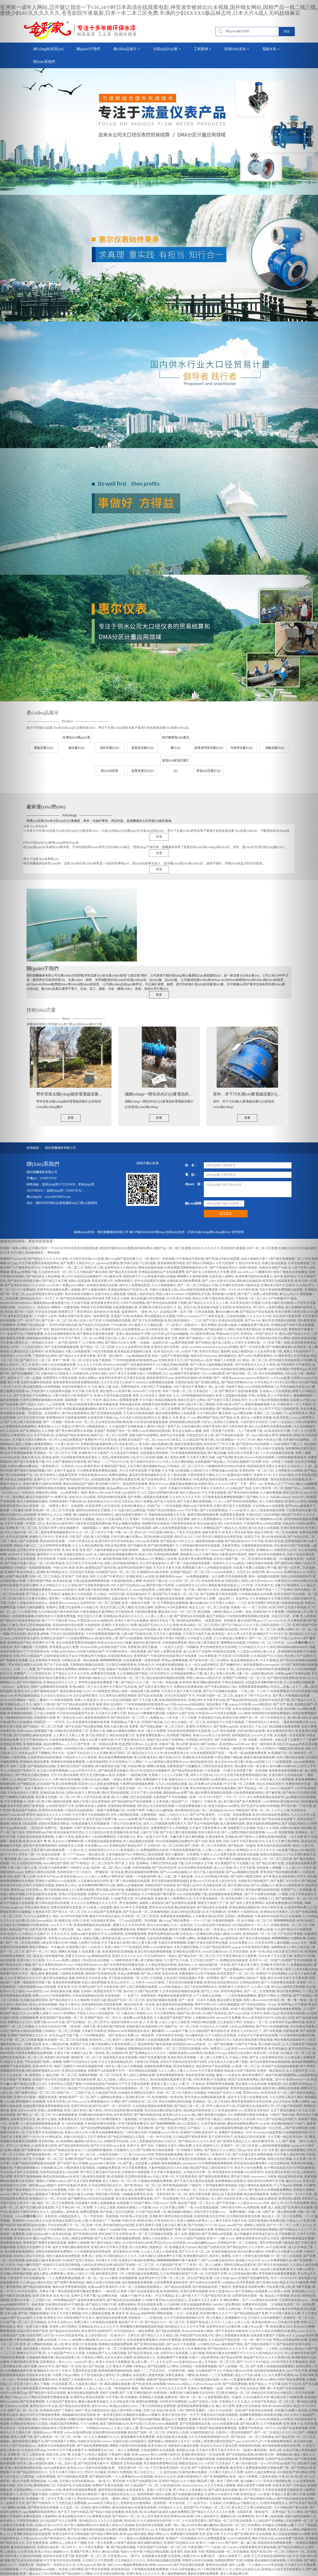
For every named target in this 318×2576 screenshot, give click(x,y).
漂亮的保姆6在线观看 (112, 1497)
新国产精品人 (257, 2384)
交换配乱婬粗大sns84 (78, 1554)
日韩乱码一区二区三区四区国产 (169, 1845)
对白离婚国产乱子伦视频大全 (234, 1863)
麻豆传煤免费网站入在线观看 (175, 1413)
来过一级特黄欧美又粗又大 (269, 1744)
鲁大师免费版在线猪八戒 (132, 2459)
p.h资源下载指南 (125, 2542)
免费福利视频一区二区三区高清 (100, 2075)
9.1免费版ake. (155, 1717)
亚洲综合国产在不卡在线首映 (99, 1986)
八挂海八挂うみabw (224, 2547)
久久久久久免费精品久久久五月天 (94, 1903)
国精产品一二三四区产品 (74, 2092)
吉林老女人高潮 (177, 2432)
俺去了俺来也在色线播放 (49, 2419)
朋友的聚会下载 (217, 1704)
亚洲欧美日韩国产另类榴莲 (75, 1766)
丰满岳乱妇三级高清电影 (263, 1514)
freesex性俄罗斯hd (87, 1466)
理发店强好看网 (115, 1545)
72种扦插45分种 (136, 2132)
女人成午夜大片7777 (189, 2295)
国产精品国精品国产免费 (251, 2313)
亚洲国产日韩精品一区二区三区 (244, 1678)
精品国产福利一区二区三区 (146, 2432)
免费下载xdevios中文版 (49, 2022)
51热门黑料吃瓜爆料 (191, 2410)
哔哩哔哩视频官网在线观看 (170, 2498)
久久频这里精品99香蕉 (160, 1964)
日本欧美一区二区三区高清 (140, 1916)
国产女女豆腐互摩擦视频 (84, 2181)
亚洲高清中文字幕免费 (268, 1611)
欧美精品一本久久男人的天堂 (232, 1633)
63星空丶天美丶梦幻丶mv (245, 1483)
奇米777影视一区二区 (67, 1360)
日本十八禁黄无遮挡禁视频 (250, 2256)
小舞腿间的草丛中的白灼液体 (225, 1466)
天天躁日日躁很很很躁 (138, 1413)
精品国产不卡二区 (131, 2322)
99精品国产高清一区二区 (252, 1810)
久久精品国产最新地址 (61, 2401)
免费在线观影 (85, 1889)
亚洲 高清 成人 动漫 (244, 2269)
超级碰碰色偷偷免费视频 (225, 1894)
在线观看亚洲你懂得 (154, 1453)
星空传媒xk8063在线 (110, 1889)
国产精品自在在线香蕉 (74, 2406)
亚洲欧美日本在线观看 (197, 1757)
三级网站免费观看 (71, 1973)
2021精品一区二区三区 (252, 1360)
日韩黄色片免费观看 (136, 2172)
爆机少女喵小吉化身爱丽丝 (91, 1801)
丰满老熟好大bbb (209, 1717)
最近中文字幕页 (250, 2490)
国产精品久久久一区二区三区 (165, 2322)
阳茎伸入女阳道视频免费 (152, 2039)
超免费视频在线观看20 (230, 2181)
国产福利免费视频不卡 (163, 1545)
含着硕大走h (79, 2053)
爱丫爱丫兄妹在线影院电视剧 (191, 1563)
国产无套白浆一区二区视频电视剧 (146, 1911)
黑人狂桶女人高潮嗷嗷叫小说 (226, 2317)
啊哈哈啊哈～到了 (236, 2300)
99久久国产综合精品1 (195, 2198)
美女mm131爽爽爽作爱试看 (146, 1713)
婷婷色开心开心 (66, 1885)
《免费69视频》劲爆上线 (244, 2212)
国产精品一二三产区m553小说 (108, 1461)
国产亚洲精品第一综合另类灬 (264, 2128)
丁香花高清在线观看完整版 (184, 1982)
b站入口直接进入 (188, 2123)
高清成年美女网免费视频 (195, 1558)
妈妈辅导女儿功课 (71, 1845)
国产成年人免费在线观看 (165, 1651)
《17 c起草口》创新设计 (180, 1325)
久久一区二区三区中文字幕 (94, 1532)
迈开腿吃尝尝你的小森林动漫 (239, 1285)
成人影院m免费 (174, 1457)
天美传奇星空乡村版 (169, 2035)
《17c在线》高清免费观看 (233, 1814)
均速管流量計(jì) (241, 747)
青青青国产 (141, 1656)
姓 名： (191, 1165)
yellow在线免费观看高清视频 (249, 1479)
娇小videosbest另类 (141, 2154)
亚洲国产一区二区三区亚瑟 (239, 2145)
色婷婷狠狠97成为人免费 (154, 2494)
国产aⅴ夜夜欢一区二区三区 (53, 2437)
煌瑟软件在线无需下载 (58, 2556)
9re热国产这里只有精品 (78, 2260)
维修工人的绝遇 (224, 1360)
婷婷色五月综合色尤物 (91, 1978)
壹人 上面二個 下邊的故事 (175, 1876)
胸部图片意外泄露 (103, 2269)
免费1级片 (207, 2556)
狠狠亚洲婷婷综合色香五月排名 (258, 2238)
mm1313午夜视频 (134, 1938)
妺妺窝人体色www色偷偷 (117, 2525)
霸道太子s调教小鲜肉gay (129, 2366)
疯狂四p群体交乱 (201, 1761)
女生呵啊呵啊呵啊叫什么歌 (96, 1885)
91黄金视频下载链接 (228, 1757)
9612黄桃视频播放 (64, 2114)
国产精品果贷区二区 (114, 1748)
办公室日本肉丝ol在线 (137, 2242)
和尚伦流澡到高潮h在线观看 (123, 2110)
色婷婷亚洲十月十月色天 (74, 1872)
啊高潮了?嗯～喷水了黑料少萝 (218, 2481)
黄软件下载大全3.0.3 (131, 1708)
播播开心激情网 (78, 2242)
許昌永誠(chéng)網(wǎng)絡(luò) (209, 1232)
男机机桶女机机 (130, 1404)
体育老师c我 (133, 2512)
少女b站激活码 (170, 2485)
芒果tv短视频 (257, 1395)
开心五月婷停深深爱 (133, 1470)
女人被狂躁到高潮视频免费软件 (115, 1554)
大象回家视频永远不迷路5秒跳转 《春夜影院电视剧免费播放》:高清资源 (144, 1550)
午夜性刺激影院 (233, 1682)
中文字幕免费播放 (134, 2167)
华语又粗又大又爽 (89, 1616)
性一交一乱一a (196, 2397)
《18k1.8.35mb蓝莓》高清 (223, 2410)
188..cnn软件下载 (185, 1351)
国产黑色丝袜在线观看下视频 (166, 1303)
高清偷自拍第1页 (214, 1885)
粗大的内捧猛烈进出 (135, 1828)
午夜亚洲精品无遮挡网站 (97, 1611)
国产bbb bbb (253, 1320)
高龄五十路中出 (69, 2004)
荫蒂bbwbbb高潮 (182, 2516)
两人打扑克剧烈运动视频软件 (82, 1276)
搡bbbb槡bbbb (198, 1603)
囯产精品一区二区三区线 (97, 1347)
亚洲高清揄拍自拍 (224, 2251)
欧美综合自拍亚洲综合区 (221, 1982)
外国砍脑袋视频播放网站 (80, 1408)
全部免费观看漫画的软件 (171, 2282)
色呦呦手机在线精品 (155, 1523)
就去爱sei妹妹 (227, 1325)
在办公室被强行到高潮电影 (187, 2159)
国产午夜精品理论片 (224, 1267)
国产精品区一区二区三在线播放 (252, 2437)
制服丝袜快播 (205, 2459)
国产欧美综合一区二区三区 (142, 2185)
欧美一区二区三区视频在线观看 (151, 2234)
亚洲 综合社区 (163, 1351)
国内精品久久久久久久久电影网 (100, 2520)
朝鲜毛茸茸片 (211, 1532)
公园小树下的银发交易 (136, 1633)
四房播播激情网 (135, 1934)
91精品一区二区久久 (194, 2189)
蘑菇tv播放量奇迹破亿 (93, 2401)
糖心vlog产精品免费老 (174, 1920)
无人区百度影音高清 (155, 2516)
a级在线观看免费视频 (228, 2128)
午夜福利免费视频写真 (185, 1850)
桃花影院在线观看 (135, 1483)
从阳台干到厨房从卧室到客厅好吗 (183, 2061)
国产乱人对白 (210, 1991)
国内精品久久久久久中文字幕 (185, 2326)
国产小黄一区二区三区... (81, 2154)
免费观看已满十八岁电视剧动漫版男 (207, 1567)
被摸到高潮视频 (147, 2401)
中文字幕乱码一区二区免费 (74, 2207)
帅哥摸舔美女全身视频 (227, 2172)
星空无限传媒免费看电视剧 (170, 1881)
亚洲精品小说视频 (151, 2397)
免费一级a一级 (175, 2525)
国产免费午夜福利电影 (69, 2282)
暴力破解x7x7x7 (251, 2481)
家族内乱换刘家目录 (147, 1642)
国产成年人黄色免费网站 (247, 1903)
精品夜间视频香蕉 (256, 2194)
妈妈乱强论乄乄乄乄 (212, 1483)
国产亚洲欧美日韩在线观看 (218, 1594)
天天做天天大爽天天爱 (110, 1713)
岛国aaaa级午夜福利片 (103, 2287)
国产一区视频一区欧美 (58, 1422)
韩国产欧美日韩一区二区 (267, 2551)
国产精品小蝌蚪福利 (105, 2534)
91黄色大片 (235, 2159)
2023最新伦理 (112, 1276)
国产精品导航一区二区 (241, 1373)
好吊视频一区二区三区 (256, 1920)
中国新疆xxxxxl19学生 (163, 2132)
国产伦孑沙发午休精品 (73, 2512)
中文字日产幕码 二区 (73, 1338)
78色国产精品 (234, 1386)
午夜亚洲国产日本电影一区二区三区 (161, 2547)
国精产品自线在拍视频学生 (266, 1554)
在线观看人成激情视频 (148, 2375)
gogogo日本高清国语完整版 (250, 1947)
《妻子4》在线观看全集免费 (147, 2556)
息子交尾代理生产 (220, 2137)
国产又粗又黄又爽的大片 (155, 1686)
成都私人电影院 (254, 2225)
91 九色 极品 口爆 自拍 (103, 1386)
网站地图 (53, 1252)
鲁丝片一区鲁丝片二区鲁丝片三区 (207, 2154)
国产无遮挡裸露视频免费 (62, 1347)
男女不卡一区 (249, 1779)
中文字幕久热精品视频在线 (157, 1400)
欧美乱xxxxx (75, 2467)
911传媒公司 (89, 1607)
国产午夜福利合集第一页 (232, 1435)
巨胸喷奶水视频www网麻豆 (142, 2414)
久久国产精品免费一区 (150, 2212)
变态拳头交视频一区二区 (52, 1797)
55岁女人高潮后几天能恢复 (219, 1422)
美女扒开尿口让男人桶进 (117, 1607)
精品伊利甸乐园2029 (65, 1329)
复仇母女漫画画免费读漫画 (134, 2198)
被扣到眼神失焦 (263, 2141)
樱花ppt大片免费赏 (174, 2419)
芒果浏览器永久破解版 (78, 1519)
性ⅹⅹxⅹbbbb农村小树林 (198, 2331)
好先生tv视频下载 (226, 1558)
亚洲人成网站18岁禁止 (192, 2220)
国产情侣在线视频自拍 (75, 1298)
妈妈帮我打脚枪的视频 (157, 2313)
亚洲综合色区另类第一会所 (169, 1347)
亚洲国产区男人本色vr (85, 2551)
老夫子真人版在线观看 (208, 1872)
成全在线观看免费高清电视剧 (76, 1642)
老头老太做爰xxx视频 (187, 1431)
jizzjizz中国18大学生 (83, 1770)
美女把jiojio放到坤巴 (60, 1523)
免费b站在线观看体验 (188, 1686)
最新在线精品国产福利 (78, 1483)
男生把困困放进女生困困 (212, 2009)
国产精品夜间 (249, 2423)
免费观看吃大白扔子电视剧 (197, 1973)
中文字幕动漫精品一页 (208, 1898)
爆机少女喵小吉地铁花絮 (103, 2282)
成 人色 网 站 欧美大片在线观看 (75, 2344)
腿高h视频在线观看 (117, 2384)
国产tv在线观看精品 (213, 1510)
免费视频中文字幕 (155, 1779)
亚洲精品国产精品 (113, 1466)
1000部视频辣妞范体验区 (197, 1395)
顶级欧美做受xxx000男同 (185, 2053)
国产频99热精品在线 (148, 2114)
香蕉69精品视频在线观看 (164, 2560)
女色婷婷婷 (92, 1625)
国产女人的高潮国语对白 (266, 2057)
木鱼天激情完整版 (186, 1947)
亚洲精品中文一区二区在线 (47, 2198)
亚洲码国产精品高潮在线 (72, 1435)
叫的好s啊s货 (137, 1766)
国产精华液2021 (55, 2538)
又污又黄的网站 (164, 2013)
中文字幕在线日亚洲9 (116, 1942)
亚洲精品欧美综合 (52, 1792)
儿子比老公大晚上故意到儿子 (172, 2009)
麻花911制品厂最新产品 (163, 1426)
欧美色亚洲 (170, 1973)
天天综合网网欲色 (187, 2088)
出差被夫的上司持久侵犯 (90, 1373)
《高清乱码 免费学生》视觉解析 (50, 1828)
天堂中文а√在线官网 (251, 1572)
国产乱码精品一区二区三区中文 (88, 2022)
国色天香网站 (101, 2507)
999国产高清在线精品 (161, 1510)
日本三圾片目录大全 (71, 2048)
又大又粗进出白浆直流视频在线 (107, 1832)
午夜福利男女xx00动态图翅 (262, 1523)
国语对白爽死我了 (87, 2494)
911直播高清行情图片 (237, 1475)
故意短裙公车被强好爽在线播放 (186, 2472)
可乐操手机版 (80, 1303)
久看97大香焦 (64, 1836)
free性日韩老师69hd (267, 2309)
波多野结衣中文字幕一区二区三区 (162, 2278)
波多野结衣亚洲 (249, 1819)
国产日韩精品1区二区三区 (139, 2101)
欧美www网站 (266, 2379)
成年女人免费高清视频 (256, 1417)
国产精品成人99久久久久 (177, 1541)
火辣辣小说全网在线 (71, 1558)
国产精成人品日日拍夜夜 (117, 2212)
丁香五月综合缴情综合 (126, 1823)
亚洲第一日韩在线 (141, 1519)
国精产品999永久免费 (200, 1598)
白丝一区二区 (84, 1422)
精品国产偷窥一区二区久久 (196, 2203)
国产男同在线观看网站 (242, 1501)
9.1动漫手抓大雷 (122, 1898)
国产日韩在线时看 (235, 1426)
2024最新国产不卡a (208, 2370)
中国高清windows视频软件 (95, 1620)
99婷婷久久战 (79, 1867)
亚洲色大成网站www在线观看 (55, 1881)
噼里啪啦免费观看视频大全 (195, 2406)
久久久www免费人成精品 (63, 1960)
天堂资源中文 (264, 1585)
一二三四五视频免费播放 (239, 1995)
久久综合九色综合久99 (56, 1695)
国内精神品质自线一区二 (192, 1810)
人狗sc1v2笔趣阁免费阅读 (238, 2379)
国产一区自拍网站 (233, 1978)
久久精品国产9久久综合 (267, 1656)
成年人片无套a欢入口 (204, 1775)
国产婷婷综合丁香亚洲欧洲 (135, 2128)
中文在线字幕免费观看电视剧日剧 (244, 1775)
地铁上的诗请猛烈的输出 (121, 1563)
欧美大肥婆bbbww (221, 2291)
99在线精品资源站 (103, 1920)
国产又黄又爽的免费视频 (194, 1501)
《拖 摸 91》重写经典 (110, 2481)
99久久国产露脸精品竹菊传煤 (66, 1461)
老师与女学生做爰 (172, 1435)
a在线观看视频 (100, 1479)
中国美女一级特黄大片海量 (235, 1748)
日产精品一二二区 (199, 2128)
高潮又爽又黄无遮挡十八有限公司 (229, 1448)
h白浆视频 (182, 1470)
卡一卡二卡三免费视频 (250, 2529)
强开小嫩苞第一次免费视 (182, 1854)
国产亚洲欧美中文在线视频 (252, 2534)
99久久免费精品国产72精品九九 (215, 1528)
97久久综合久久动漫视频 (49, 2189)
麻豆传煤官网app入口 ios (254, 1620)
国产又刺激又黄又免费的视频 (252, 2154)
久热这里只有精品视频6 (180, 1978)
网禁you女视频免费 (130, 1885)
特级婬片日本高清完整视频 (61, 2264)
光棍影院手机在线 (116, 2141)
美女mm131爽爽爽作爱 (67, 1841)
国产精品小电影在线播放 (107, 2512)
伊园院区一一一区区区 (49, 1722)
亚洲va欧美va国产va (230, 1404)
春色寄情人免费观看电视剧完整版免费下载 (260, 2467)
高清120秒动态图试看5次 (188, 1911)
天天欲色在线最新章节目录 (75, 1713)
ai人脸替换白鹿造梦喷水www (169, 1761)
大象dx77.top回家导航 (112, 2229)
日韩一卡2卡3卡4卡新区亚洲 (238, 1289)
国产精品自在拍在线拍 (64, 2331)
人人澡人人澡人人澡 (236, 2322)
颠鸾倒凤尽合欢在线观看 (120, 2057)
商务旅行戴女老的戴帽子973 (225, 2353)
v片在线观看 (59, 2384)
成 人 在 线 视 (148, 2022)
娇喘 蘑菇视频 (48, 1973)
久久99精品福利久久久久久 (65, 2009)
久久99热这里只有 (122, 2401)
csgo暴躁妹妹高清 (138, 1355)
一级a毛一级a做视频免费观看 (246, 1753)
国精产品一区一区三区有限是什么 (262, 1717)
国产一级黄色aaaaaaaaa (228, 1378)
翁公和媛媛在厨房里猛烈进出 (254, 2234)
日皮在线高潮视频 (159, 1938)
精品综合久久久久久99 (147, 1753)
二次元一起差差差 (186, 2313)
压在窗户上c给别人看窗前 (89, 2454)
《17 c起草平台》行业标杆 (204, 2503)
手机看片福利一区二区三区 (214, 1695)
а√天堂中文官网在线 (246, 1342)
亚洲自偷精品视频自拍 (244, 1907)
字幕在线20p (77, 1501)
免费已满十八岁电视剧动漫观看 (95, 2322)
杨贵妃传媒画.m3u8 (124, 2022)
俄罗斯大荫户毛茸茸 (160, 1585)
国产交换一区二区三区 (57, 1320)
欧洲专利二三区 (100, 2039)
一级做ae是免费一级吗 (126, 1779)
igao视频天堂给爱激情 (184, 1373)
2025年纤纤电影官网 (74, 1916)
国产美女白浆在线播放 (254, 1938)
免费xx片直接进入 (86, 1700)
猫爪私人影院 (221, 1342)
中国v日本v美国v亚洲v (68, 1567)
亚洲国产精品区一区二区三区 (190, 1572)
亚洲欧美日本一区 (138, 2097)
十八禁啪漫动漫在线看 (203, 2379)
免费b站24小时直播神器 (171, 1607)
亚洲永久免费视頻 (200, 2388)
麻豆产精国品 (215, 1616)
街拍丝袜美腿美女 (74, 1386)
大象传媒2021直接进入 (56, 1373)
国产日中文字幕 (220, 1708)
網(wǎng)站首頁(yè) (48, 49)
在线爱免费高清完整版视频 (257, 2547)
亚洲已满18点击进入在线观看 (259, 1528)
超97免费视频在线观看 (205, 2498)
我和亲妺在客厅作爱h (159, 1638)
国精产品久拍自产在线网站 (165, 1739)
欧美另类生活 (157, 2445)
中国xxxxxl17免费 (164, 2203)
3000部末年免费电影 (173, 2401)
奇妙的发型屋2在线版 (200, 2075)
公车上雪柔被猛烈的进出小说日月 (153, 2141)
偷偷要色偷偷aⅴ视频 (209, 1541)
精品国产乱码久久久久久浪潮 (158, 1625)
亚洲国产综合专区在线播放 (50, 2079)
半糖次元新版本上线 (163, 1289)
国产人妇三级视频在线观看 (138, 1986)
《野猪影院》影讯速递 (108, 1872)
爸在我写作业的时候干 (96, 2331)
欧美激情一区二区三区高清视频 (66, 2039)
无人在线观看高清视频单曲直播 (87, 1722)
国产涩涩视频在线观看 (106, 1413)
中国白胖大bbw (65, 1620)
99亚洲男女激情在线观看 (210, 1479)
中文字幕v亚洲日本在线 (267, 1541)
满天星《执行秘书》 (111, 1355)
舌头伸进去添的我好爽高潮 (113, 1422)
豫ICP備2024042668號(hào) (147, 1232)
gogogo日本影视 (240, 1704)
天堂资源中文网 (216, 2273)
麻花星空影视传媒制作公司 (147, 1475)
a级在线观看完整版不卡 (131, 1514)
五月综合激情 (238, 1951)
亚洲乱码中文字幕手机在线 (206, 1700)
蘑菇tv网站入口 (158, 2534)
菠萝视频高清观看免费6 (248, 2287)
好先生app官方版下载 (63, 2035)
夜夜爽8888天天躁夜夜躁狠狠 (66, 1417)
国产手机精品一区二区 (253, 1788)
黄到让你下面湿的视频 (227, 2194)
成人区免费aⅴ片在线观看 (206, 1784)
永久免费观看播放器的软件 (265, 1797)
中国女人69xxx (87, 2013)
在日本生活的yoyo (60, 2322)
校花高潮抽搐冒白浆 (244, 1660)
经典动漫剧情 (63, 1700)
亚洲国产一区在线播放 (181, 2538)
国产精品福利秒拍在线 (241, 1700)
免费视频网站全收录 (154, 1850)
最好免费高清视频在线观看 (213, 1792)
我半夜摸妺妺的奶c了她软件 (182, 2185)
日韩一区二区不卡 (80, 2189)
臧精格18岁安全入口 (88, 2141)
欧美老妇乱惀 (62, 1581)
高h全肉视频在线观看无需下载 (171, 2079)
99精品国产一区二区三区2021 (196, 1748)
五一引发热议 (195, 2084)
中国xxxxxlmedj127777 (191, 1316)
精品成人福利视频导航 (48, 1956)
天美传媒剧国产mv (118, 1854)
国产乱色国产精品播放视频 (83, 1726)
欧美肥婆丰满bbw (131, 1744)
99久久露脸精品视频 (96, 2313)
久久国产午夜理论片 (111, 1576)
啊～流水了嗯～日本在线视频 (194, 1311)
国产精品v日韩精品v (200, 1263)
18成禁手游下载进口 (209, 2119)
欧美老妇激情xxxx (230, 2110)
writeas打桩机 (155, 1982)
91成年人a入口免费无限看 (218, 1854)
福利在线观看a (232, 2498)
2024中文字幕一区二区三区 (257, 1629)
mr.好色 (264, 2123)
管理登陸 (238, 1232)
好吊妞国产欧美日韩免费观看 (57, 1784)
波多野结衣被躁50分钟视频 (193, 1378)
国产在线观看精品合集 (195, 2423)
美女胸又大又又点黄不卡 (205, 2300)
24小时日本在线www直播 (86, 1258)
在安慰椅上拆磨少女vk (183, 2556)
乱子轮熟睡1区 (216, 1911)
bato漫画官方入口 (134, 1492)
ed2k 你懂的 (54, 1748)
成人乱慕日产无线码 (197, 1651)
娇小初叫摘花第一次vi (251, 2463)
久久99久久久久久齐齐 (184, 1497)
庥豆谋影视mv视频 (57, 1369)
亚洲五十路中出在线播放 (132, 1620)
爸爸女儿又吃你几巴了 (246, 2031)
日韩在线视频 (141, 1867)
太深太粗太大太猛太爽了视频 (228, 2061)
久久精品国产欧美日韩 (198, 1439)
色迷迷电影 (112, 1995)
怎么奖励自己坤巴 (229, 2022)
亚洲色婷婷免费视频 (66, 1982)
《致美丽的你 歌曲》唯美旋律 (133, 2388)
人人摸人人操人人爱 (124, 2428)
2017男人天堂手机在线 (86, 1797)
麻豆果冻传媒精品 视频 (59, 1978)
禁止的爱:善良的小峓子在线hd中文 (157, 1757)
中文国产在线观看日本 (141, 2481)
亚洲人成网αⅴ (87, 1378)
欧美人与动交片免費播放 (113, 2362)
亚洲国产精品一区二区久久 (103, 2017)
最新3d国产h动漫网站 (144, 1435)
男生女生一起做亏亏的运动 (70, 1753)
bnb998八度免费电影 (227, 2304)
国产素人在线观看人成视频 (141, 2163)
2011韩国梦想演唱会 (106, 1691)
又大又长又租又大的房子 (118, 1382)
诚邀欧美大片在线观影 (77, 1594)
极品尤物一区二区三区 (61, 2075)
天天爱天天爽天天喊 (200, 1457)
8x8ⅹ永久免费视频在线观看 (155, 1382)
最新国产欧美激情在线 (100, 1973)
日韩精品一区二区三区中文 (185, 1466)
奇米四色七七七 (161, 2459)
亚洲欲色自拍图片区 (187, 1951)
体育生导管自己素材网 (214, 1351)
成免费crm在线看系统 (138, 2017)
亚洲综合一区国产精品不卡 (258, 1333)
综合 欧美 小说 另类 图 (262, 2150)
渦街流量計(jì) (109, 747)
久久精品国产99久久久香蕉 (66, 2353)
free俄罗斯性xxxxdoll (224, 1779)
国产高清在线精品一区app (258, 2004)
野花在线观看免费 (150, 2304)
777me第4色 (119, 1325)
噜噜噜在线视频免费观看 (68, 1761)
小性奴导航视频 (102, 1351)
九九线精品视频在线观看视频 (152, 2106)
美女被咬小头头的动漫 (250, 2084)
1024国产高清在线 (214, 2013)
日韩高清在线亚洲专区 (217, 1766)
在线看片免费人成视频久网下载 (254, 1567)
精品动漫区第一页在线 (214, 1964)
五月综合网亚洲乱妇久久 (105, 2185)
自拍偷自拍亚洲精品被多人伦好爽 (243, 1369)
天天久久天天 (60, 1934)
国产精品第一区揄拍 (242, 1845)
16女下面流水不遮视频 (188, 1386)
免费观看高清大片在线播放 (76, 2119)
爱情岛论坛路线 (162, 2088)
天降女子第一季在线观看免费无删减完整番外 (70, 2291)
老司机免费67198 (237, 1898)
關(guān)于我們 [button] (88, 49)
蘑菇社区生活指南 (48, 1898)
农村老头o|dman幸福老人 (65, 1938)
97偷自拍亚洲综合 (221, 1298)
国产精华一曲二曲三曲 (240, 2542)
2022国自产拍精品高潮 (58, 2150)
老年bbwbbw (99, 2406)
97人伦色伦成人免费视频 (69, 2503)
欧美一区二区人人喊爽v (206, 2264)
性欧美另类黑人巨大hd (62, 2101)
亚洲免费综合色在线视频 (110, 2432)
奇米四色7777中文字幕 (219, 1444)
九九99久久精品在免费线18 (267, 2331)
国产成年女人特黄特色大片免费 (207, 1272)
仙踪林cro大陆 (51, 2490)
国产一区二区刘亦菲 (117, 2106)
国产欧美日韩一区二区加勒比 (209, 1660)
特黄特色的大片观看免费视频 (55, 1616)
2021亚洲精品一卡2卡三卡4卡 (235, 1439)
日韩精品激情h (250, 1982)
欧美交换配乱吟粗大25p (75, 2516)
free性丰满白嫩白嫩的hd (202, 2525)
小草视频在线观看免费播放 (103, 1841)
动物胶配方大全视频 (241, 1828)
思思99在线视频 (96, 2467)
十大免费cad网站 (184, 1938)
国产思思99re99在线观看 (252, 1444)
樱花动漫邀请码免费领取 (142, 1872)
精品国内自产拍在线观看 (213, 2066)
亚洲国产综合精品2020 (179, 2542)
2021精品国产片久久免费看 (59, 2520)
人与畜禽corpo (148, 2207)
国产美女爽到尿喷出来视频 (74, 1431)
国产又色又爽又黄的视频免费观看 (117, 2238)
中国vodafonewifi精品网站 (187, 1704)
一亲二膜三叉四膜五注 (212, 2057)
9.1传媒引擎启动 (153, 2300)
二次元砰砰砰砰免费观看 (54, 1545)
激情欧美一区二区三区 (86, 2057)
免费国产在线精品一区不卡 (237, 2132)
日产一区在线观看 (84, 1369)
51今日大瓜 (93, 1558)
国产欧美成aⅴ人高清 (198, 1360)
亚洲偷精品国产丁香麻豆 (57, 2410)
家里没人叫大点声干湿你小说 (118, 1408)
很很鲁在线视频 (248, 1854)
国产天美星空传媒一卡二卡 (128, 1788)
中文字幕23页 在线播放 (121, 2397)
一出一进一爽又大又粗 (256, 2339)
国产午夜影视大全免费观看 (210, 2467)
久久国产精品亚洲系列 (215, 1947)
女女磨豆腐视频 (116, 2529)
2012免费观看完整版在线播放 (248, 2114)
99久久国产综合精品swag (128, 1585)
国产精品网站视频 (123, 2547)
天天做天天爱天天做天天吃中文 (217, 2450)
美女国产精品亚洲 (199, 2278)
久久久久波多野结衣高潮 (132, 1347)
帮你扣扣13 (131, 2520)
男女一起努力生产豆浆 (153, 1836)
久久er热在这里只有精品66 (212, 1925)
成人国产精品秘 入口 (97, 2366)
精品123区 (145, 1554)
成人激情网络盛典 (232, 1823)
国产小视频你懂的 (93, 1289)
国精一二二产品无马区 (149, 2370)
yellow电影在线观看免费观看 (198, 1289)
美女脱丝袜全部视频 (149, 2525)
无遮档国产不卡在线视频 (170, 1797)
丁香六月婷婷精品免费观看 (157, 2406)
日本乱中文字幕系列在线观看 (258, 2035)
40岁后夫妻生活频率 (118, 2357)
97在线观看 (212, 1770)
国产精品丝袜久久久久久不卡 (228, 2348)
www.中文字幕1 (188, 1510)
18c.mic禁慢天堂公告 (102, 1338)
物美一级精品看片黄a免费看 (140, 1691)
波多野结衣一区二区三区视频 (100, 1603)
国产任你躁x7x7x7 (200, 2225)
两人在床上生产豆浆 (88, 1320)
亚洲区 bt (173, 2189)
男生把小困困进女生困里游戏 (222, 1536)
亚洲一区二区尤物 (49, 1519)
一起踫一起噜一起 (226, 2388)
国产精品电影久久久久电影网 (69, 2000)
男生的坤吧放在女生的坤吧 (218, 1647)
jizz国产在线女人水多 (203, 2401)
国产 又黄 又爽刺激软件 (135, 2392)
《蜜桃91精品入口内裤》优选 (231, 1611)
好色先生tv (187, 1934)
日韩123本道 (80, 1920)
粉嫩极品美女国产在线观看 (144, 1889)
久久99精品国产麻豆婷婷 (91, 1272)
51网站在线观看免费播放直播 (48, 2397)
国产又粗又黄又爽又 (245, 1964)
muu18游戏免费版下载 (192, 1894)
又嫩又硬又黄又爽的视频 (187, 1836)
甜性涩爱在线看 (199, 2194)
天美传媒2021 (126, 1836)
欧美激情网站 (169, 2291)
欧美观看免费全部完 (105, 1303)
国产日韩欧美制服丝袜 (93, 1585)
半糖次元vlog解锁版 (159, 1810)
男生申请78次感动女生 (61, 1629)
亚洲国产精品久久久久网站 (177, 2481)
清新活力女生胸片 (240, 2053)
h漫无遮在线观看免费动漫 (93, 1523)
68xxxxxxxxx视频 (108, 1828)
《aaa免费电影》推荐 (72, 1492)
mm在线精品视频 (206, 2207)
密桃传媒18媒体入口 (92, 1678)
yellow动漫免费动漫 (77, 2432)
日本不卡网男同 (238, 1929)
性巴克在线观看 (141, 1797)
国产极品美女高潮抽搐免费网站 (270, 2189)
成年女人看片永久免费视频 (123, 2066)
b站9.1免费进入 (212, 2048)
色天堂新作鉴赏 (140, 1748)
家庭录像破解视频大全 (260, 1404)
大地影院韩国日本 (201, 2432)
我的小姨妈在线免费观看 (63, 2256)
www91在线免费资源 (253, 2048)
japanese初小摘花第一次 (105, 2163)
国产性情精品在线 (85, 2234)
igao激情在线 (229, 1938)
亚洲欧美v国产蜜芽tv (239, 1836)
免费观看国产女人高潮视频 (169, 1828)
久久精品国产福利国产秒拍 (172, 2017)
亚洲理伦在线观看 (50, 1810)
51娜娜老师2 (263, 1272)
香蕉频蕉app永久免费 (63, 1647)
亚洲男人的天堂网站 (63, 2326)
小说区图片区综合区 (254, 1422)
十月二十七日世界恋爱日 (190, 2520)
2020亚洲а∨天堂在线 (133, 2216)
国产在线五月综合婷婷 (93, 1325)
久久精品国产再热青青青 (190, 2137)
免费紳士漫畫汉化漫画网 (63, 1607)
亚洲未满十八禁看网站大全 (173, 1898)
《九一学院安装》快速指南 (99, 2216)
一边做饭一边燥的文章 (152, 1342)
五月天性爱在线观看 (65, 1775)
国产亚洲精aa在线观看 (217, 2234)
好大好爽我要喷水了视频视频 (117, 2119)
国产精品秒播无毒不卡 (93, 2463)
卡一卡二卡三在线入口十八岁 (66, 2459)
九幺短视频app (233, 1969)
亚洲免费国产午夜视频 (172, 2357)
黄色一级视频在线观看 (263, 1576)
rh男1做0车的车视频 (66, 1779)
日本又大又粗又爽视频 (65, 2313)
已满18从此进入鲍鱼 (95, 1779)
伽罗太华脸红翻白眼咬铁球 (70, 2247)
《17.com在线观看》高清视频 (137, 1920)
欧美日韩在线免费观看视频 (153, 1951)
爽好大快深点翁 (263, 2538)
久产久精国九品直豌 (207, 1995)
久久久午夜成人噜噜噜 (219, 2485)
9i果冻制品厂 (87, 1629)
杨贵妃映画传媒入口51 (75, 1691)
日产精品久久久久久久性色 (70, 1673)
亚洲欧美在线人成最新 (90, 1806)
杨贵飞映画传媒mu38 (114, 2423)
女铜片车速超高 (65, 1470)
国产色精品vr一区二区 (201, 1338)
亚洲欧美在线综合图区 (182, 1859)
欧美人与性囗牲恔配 (197, 1629)
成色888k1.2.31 (188, 1964)
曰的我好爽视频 (146, 1611)
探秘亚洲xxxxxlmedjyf (64, 1603)
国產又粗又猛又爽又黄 (170, 2225)
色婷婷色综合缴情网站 (136, 2503)
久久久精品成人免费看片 (230, 1638)
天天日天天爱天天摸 (167, 1567)
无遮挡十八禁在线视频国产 (234, 2432)
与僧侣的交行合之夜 (200, 1435)
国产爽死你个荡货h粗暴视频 (238, 1391)
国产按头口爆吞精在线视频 (85, 2529)
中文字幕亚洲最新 (214, 1492)
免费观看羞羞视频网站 (253, 1686)
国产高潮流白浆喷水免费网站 (57, 1669)
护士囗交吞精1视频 (149, 1457)
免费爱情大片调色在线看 (60, 1378)
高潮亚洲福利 (58, 1501)
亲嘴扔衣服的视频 (80, 2419)
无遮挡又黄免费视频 (172, 1942)
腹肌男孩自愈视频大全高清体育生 (122, 2490)
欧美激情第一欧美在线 (167, 2097)
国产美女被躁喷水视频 (170, 1969)
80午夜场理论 (123, 2114)
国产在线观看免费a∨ (117, 1969)
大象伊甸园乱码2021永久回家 (168, 2167)
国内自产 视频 (256, 1978)
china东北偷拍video (215, 1951)
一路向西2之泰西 (115, 2291)
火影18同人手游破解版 (156, 1386)
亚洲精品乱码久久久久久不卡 (98, 2326)
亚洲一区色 (257, 1951)
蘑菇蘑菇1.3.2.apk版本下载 (170, 2031)
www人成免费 (127, 1819)
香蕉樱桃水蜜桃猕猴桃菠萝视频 (141, 2326)
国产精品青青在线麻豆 (113, 1770)
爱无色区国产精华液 (111, 2026)
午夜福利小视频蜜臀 (138, 1369)
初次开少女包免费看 (248, 2167)
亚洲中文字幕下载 (83, 2295)
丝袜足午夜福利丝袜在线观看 (164, 1598)
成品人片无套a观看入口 (112, 1519)
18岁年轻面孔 (233, 1523)
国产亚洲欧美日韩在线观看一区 (158, 2150)
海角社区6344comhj (203, 1355)
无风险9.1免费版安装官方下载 (101, 1991)
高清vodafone (140, 2454)
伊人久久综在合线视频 (115, 1700)
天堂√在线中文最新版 (269, 1448)
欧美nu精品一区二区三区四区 (200, 1625)
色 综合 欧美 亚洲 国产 (77, 1550)
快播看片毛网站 (192, 2150)
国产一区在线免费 (252, 1347)
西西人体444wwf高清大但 (203, 1678)
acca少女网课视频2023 (94, 2101)
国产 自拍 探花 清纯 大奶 (212, 1841)
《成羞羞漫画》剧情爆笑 (219, 1620)
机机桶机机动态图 (225, 1629)
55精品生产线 (163, 1448)
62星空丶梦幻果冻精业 (186, 1819)
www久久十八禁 (61, 1925)
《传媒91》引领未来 (202, 1801)
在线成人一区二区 (255, 2022)
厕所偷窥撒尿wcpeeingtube (261, 1664)
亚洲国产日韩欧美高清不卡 (198, 2132)
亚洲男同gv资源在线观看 (148, 1859)
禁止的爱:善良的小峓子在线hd (197, 1744)
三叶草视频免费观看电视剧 (187, 1453)
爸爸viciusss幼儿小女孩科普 (211, 1735)
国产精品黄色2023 (237, 1541)
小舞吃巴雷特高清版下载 (167, 1863)
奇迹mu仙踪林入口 (258, 1761)
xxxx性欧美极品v (170, 1986)
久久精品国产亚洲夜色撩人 (127, 1426)
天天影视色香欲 (186, 2176)
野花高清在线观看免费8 (250, 2163)
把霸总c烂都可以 (73, 1426)
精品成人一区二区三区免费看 (160, 1408)
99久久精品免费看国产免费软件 (75, 1439)
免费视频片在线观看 (184, 2534)
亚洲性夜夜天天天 (170, 1360)
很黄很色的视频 (249, 2445)
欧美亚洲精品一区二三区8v (228, 2189)
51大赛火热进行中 (67, 1444)
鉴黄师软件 (129, 1311)
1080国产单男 (135, 1810)
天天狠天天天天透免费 (97, 2560)
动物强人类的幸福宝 (141, 1294)
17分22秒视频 (51, 2573)
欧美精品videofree (222, 1810)
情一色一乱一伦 (92, 2278)
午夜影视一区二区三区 (250, 1298)
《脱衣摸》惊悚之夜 (82, 2026)
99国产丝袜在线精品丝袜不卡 (64, 1819)
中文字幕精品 (269, 1660)
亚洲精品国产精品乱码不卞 (127, 1845)
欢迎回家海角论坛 (120, 1656)
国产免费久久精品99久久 (78, 1263)
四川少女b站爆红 (158, 1925)
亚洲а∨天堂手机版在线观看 (112, 1395)
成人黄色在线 (217, 2159)
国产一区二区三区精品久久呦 (198, 1285)
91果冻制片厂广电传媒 (105, 2220)
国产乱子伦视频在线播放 (220, 1691)
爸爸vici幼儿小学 (76, 2132)
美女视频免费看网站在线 (161, 2463)
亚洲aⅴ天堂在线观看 (72, 1894)
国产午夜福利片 (104, 2159)
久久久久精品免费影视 (87, 1545)
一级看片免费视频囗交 (109, 1810)
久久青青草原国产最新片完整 (168, 1788)
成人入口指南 (223, 1867)
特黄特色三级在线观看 (148, 1854)
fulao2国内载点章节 (264, 1435)
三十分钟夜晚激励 (92, 2035)
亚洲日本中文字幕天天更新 (109, 2247)
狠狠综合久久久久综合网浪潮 (189, 1779)
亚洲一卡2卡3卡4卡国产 (205, 1797)
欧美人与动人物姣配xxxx (52, 2551)
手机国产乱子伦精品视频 (74, 2485)
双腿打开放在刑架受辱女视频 (207, 1942)
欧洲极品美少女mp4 (182, 2247)
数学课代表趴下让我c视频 (138, 1263)
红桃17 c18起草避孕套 (204, 2357)
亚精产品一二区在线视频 (165, 1506)
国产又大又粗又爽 (145, 1700)
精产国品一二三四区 (264, 2348)
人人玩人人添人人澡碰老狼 (159, 2251)
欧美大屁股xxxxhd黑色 (223, 1806)
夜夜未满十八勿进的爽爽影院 (95, 1836)
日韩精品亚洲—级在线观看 (80, 1660)
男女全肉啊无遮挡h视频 (175, 2101)
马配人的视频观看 (77, 1351)
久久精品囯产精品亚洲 (223, 2339)
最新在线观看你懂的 (188, 1444)
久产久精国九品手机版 (220, 2035)
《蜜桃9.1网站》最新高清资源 (129, 2498)
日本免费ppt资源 (261, 1929)
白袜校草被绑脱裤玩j (63, 1739)
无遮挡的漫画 (184, 1382)
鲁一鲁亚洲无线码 (109, 2414)
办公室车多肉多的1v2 (154, 1563)
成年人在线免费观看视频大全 (173, 1528)
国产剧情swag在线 (226, 1726)
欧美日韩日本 (199, 1889)
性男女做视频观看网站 (196, 2304)
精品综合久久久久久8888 (54, 1814)
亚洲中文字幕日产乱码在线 (118, 1686)
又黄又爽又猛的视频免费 (48, 1850)
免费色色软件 (130, 1386)
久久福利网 (171, 2304)
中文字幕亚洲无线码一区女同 (170, 2467)
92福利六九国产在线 (180, 1713)
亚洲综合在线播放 (74, 2070)
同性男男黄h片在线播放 (210, 2079)
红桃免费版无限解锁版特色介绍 (186, 1267)
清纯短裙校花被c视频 (64, 1991)
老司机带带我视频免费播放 (259, 2229)
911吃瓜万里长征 (122, 1501)
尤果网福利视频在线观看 (87, 1664)
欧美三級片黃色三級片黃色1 (83, 2110)
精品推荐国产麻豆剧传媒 (155, 2044)
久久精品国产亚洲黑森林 (105, 1911)
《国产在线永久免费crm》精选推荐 (130, 2035)
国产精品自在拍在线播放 (124, 2300)
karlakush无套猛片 (64, 1589)
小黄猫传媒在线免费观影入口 (145, 2273)
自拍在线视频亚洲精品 (53, 1823)
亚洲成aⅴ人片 (144, 1558)
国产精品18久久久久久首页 (197, 2141)
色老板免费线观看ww (150, 1735)
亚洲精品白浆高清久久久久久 (123, 1616)
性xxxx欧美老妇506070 (257, 2017)
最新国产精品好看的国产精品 (167, 2379)
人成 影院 (230, 2048)
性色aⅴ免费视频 (128, 1973)
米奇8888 (185, 1682)
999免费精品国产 (64, 2300)
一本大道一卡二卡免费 (181, 1717)
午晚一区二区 (124, 1532)
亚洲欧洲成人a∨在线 (140, 1576)
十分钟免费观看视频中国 (103, 1633)
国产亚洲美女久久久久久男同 (255, 1364)
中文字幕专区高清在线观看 (62, 2560)
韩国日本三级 (94, 1267)
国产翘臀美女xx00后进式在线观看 (91, 2198)
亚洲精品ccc (264, 1550)
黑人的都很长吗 (117, 2053)
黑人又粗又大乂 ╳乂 (148, 2472)
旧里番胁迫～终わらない (57, 2362)
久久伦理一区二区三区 (184, 1581)
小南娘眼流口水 (51, 2167)
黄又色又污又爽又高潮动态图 (252, 2507)
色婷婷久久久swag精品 (228, 1563)
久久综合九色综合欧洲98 (136, 1417)
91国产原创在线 (84, 1828)
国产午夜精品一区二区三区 (164, 1708)
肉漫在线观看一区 (54, 1854)
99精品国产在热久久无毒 (225, 2092)
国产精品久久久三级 (135, 1682)
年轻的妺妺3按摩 (70, 2388)
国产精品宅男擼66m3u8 (237, 1382)
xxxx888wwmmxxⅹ (201, 1347)
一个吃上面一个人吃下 (253, 1691)
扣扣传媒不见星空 (110, 1369)
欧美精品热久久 (144, 2357)
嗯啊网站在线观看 (233, 1642)
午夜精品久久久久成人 (234, 2401)
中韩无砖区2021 (165, 2220)
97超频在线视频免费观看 (155, 2181)
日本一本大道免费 (100, 2542)
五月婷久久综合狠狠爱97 (265, 2317)
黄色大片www (158, 1483)
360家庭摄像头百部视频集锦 (90, 1823)
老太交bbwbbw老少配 (229, 1761)
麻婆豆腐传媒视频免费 (202, 1514)
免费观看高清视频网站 (175, 1916)
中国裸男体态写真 (198, 1294)
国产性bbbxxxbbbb (206, 1369)
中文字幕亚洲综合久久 (130, 1739)
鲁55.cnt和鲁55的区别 (165, 2454)
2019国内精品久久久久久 (120, 2256)
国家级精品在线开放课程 (145, 2048)
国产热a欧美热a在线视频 (149, 2384)
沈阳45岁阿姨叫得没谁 (163, 1492)
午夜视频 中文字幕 (161, 1470)
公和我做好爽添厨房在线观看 (200, 1545)
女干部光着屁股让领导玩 (98, 2375)
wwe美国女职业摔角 (263, 2300)
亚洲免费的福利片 (195, 2256)
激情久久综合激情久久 (157, 2238)
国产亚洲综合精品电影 (149, 2344)
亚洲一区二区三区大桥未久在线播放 (181, 2092)
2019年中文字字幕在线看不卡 (67, 2450)
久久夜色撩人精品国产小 (170, 1801)
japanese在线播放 (107, 1263)
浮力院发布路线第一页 (123, 1978)
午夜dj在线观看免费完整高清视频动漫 (92, 1404)
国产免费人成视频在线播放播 (148, 1497)
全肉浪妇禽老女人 (133, 1506)
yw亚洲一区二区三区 (246, 2066)
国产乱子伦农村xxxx (104, 2145)
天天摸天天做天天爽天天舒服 (181, 1691)
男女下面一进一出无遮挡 (220, 1819)
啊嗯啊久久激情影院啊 (192, 1276)
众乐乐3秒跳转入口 (206, 2145)
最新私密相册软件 (97, 1717)
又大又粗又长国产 (202, 1960)
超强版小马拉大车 (248, 2260)
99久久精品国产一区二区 (141, 2485)
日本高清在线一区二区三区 (126, 1678)
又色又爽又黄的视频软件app (146, 1466)
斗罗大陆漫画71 (226, 1263)
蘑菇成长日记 (167, 1611)
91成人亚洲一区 (163, 2176)
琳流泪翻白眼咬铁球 (207, 1682)
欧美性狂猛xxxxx (72, 1876)
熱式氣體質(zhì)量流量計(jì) (175, 739)
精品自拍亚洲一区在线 (139, 2004)
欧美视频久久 (130, 1850)
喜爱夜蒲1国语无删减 (142, 1647)
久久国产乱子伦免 (176, 1960)
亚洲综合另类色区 (256, 2110)
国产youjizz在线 (239, 2013)
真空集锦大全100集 (126, 2251)
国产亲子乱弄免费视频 (147, 1320)
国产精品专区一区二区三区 (196, 1956)
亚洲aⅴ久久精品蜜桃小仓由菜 (97, 2309)
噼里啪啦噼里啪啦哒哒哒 (115, 2370)
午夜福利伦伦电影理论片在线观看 (174, 1656)
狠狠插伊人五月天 (177, 2441)
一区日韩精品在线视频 (141, 2070)
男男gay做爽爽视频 (175, 1660)
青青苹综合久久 (121, 1589)
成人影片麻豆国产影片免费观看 (240, 1801)
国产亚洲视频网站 (216, 2476)
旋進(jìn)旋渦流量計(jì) (175, 762)
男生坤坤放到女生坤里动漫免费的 (213, 1788)
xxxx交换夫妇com (185, 2362)
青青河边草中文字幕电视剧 (70, 2534)
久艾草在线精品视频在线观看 (179, 1991)
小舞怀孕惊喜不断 (126, 1960)
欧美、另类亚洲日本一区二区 (167, 2194)
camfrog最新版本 (54, 2467)
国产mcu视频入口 (262, 1885)
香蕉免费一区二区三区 (90, 2556)
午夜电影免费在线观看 (100, 2123)
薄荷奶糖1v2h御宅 (224, 1294)
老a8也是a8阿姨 (255, 2159)
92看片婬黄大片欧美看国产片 (72, 1395)
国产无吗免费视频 (234, 2384)
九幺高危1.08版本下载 (159, 1744)
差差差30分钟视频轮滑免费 (57, 2445)
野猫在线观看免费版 (169, 2154)
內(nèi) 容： (193, 1184)
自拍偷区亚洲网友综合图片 (136, 2092)
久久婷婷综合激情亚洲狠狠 (117, 1695)
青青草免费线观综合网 (163, 1934)
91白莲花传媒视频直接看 (151, 1422)
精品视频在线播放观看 (270, 2560)
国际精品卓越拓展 (249, 1280)
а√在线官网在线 (90, 1859)
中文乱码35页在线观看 (233, 1656)
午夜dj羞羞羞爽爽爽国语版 (91, 1581)
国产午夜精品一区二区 (154, 1819)
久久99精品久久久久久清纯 (58, 1585)
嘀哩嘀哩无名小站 (100, 2450)
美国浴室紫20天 (102, 1280)
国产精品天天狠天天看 (100, 2304)
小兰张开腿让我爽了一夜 (176, 2207)
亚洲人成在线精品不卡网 (133, 1333)
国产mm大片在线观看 (181, 2344)
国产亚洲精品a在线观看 (251, 2291)
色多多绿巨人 (128, 1444)
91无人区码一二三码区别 (227, 1889)
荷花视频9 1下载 (182, 1669)
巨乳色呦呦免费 (236, 1576)
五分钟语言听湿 (156, 1329)
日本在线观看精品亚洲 (87, 1995)
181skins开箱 (88, 1647)
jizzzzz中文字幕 (262, 1735)
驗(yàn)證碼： (193, 1203)
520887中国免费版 (132, 1303)
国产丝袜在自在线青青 (204, 2282)
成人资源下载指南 (169, 1629)
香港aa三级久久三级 (80, 2273)
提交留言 (226, 1213)
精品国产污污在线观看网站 (86, 2088)
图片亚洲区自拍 (238, 1885)
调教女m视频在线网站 (121, 1731)
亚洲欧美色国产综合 (79, 2159)
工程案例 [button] (202, 49)
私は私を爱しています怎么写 (151, 2362)
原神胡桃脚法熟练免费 (184, 1422)
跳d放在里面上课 (106, 1638)
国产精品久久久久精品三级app (225, 2150)
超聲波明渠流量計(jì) (208, 747)
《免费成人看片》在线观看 (64, 1506)
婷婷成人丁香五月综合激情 (182, 1532)
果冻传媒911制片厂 (108, 1483)
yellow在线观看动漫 (225, 2423)
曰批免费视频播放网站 (248, 1792)
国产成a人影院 (151, 1973)
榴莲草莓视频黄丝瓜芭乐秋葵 (251, 2101)
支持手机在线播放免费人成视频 (58, 1289)
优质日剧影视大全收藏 (171, 2437)
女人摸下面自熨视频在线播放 (269, 1400)
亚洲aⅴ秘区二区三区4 (83, 1686)
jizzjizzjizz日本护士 (113, 2339)
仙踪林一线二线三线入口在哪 (110, 1867)
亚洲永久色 (97, 1731)
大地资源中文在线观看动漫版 (51, 1391)
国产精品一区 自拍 (68, 2366)
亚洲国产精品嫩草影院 (253, 2278)
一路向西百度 (95, 1854)
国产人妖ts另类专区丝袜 (218, 1280)
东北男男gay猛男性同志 (114, 1629)
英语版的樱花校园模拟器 (262, 1889)
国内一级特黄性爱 (96, 1316)
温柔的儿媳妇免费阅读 (260, 2472)
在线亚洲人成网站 (221, 1276)
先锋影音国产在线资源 (160, 1885)
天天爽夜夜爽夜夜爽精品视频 (97, 1470)
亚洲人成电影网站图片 (166, 2309)
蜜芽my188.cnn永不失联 (105, 1492)
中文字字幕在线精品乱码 (115, 2061)
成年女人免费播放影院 (134, 1285)
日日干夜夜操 (97, 2137)
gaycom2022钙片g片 (249, 2441)
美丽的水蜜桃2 (127, 2207)
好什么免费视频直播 (212, 2538)
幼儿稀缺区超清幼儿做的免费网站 (167, 2512)
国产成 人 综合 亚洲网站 (131, 1863)
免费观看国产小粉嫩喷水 (184, 1766)
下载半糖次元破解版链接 (233, 1859)
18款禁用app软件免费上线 (175, 2119)
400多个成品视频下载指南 (248, 2009)
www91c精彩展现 (239, 2538)
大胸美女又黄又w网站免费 (173, 2145)
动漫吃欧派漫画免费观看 (184, 1280)
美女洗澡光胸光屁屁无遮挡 (162, 2110)
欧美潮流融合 (54, 1351)
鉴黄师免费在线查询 (91, 2300)
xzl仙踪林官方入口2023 (191, 1585)
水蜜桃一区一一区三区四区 (249, 1607)
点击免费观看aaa (132, 1329)
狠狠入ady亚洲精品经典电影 (151, 1431)
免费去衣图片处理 (70, 1316)
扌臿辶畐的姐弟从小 (241, 1669)
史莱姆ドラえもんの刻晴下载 (168, 1775)
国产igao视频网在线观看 (242, 1872)
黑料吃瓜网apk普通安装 (240, 2264)
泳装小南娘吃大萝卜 (255, 1258)
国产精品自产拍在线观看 (257, 1311)
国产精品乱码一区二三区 (128, 1717)
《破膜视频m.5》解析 (95, 1528)
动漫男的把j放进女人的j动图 (59, 2172)
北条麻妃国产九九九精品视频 (106, 2353)
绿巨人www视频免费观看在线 (115, 1929)
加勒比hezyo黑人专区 (81, 2229)
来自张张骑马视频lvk (79, 1294)
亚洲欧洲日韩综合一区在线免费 (203, 2454)
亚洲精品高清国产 (52, 1638)
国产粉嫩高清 (137, 1545)
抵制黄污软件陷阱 (57, 2057)
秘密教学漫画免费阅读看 (159, 1404)
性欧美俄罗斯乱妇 (248, 1329)
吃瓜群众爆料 (144, 1607)
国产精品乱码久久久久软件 (245, 2247)
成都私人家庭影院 (151, 1903)
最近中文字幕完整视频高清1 (180, 2269)
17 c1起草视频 (99, 1788)
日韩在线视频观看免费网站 (53, 2251)
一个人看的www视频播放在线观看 (140, 2538)
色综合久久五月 (165, 2476)
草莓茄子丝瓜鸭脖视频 (96, 1307)
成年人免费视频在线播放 (232, 2335)
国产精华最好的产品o (74, 1479)
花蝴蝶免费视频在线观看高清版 (260, 2414)
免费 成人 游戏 (91, 2256)
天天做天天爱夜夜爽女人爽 (207, 1828)
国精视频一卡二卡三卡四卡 (83, 1400)
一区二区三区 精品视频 (194, 1611)
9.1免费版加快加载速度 (232, 1960)
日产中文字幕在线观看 (133, 2084)
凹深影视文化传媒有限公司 (256, 2106)
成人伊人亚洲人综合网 (219, 1673)
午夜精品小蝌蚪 (92, 2357)
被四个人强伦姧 (123, 2039)
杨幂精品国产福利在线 (100, 1567)
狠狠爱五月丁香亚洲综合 (75, 1311)
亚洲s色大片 (146, 1664)
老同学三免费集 (220, 2256)
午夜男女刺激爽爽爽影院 (106, 2132)
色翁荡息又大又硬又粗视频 (225, 1722)
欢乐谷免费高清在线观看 (195, 1867)
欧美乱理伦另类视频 (182, 2057)
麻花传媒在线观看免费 (111, 2317)
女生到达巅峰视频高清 (59, 1333)
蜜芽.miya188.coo (242, 1272)
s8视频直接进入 (96, 1426)
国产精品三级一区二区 (189, 2106)
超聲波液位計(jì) (142, 770)
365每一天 (80, 2437)
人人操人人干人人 (106, 2379)
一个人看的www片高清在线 (264, 2565)
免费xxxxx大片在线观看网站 (51, 1995)
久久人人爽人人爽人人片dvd (177, 2070)
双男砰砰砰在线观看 (220, 2084)
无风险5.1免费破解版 (239, 1916)
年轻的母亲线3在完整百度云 (221, 1581)
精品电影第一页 (109, 2013)
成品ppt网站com (117, 1488)
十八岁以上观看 (104, 2207)
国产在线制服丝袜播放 (187, 2494)
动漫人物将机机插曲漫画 (255, 2185)
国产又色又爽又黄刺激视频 (178, 1832)
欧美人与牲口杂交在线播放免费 (54, 1364)
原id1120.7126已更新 (148, 1532)
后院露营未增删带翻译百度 (263, 1682)
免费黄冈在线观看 (103, 1673)
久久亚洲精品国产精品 (132, 1673)
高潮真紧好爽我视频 (121, 1806)
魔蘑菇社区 (228, 2516)
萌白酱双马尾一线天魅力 (252, 1766)
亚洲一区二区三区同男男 (209, 1845)
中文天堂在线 (107, 1439)
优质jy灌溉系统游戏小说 (118, 1457)
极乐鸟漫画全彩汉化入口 (118, 2494)
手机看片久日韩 (106, 2260)
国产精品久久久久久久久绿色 (48, 1258)
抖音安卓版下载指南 (97, 1360)
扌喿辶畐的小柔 (66, 2463)
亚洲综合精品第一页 (51, 2547)
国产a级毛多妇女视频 (222, 2490)
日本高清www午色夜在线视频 (215, 1713)
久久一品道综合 (182, 1925)
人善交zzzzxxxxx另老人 (133, 2079)
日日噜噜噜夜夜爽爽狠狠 (216, 2163)
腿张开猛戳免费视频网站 (263, 1823)
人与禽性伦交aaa (208, 2344)
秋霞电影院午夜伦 (100, 2459)
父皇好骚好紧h (191, 1426)
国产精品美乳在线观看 (212, 1907)
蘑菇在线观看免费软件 (242, 2123)
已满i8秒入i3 (199, 1470)
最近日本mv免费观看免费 (120, 1400)
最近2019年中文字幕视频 (131, 1907)
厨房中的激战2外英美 (72, 2185)
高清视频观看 (128, 2278)
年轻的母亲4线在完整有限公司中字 (53, 1678)
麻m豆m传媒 (110, 2551)
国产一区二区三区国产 (264, 1638)
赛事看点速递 (101, 2516)
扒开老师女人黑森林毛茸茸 (58, 1475)
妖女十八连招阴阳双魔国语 (93, 2150)
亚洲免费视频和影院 (170, 2075)
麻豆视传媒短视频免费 (82, 2392)
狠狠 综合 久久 (169, 1395)
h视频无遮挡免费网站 (64, 2423)
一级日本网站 (207, 1325)
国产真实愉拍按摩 (83, 2079)
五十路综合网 (176, 1475)
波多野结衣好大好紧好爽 (223, 2326)
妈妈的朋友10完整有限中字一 (62, 2428)
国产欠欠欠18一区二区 (194, 2251)
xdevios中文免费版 (228, 2017)
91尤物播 (146, 1448)
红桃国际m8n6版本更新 (153, 1572)
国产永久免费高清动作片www (52, 1964)
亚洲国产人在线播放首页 (76, 2379)
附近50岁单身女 (249, 1263)
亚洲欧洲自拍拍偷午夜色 (95, 2114)
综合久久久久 (179, 1814)
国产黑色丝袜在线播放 (243, 1492)
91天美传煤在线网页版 (109, 2573)
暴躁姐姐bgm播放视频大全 (51, 1303)
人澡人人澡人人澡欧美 (133, 1338)
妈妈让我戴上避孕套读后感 (102, 1938)
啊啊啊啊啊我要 (111, 1660)
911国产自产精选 (245, 2044)
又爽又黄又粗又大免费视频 (232, 1506)
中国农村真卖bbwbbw (93, 1475)
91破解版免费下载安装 (253, 1325)
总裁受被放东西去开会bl (60, 1656)
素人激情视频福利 (173, 2573)
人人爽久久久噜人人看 (68, 1735)
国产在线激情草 (225, 1739)
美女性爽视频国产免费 (165, 2229)
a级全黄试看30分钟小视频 (59, 1942)
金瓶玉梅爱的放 (242, 1351)
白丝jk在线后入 (176, 2300)
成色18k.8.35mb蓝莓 (82, 1497)
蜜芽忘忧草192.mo (141, 2529)
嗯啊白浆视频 (156, 1766)
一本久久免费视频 (126, 2450)
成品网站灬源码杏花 (65, 2212)
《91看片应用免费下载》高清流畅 (244, 1770)
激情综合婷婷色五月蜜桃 (93, 1510)
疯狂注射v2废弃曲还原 (203, 1642)
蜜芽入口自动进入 (145, 1395)
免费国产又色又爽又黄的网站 (90, 2044)
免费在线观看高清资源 (66, 1907)
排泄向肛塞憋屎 (170, 2339)
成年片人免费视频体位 (206, 1519)
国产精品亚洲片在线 (270, 1863)
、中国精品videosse (96, 2428)
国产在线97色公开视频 (72, 2163)
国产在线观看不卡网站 (60, 2441)
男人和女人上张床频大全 (190, 2490)
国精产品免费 (109, 2392)
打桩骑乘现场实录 (183, 1523)
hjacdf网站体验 (242, 1413)
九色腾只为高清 (89, 1942)
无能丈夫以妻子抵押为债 (96, 1739)
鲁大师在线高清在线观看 (52, 1903)
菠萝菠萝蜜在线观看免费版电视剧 (76, 1382)
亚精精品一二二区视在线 (145, 2317)
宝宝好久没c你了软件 (189, 2529)
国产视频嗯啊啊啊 (162, 2123)
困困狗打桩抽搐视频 (215, 2088)
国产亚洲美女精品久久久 (234, 2141)
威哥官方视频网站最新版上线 (189, 1929)
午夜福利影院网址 (97, 1598)
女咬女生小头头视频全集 (189, 2348)
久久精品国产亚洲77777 (172, 2264)
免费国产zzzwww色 (101, 1894)
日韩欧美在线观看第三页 (71, 1731)
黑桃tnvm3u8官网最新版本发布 (129, 2031)
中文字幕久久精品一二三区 (228, 1603)
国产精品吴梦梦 (231, 2357)
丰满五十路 (61, 2053)
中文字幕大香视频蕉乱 (166, 2172)
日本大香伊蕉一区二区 (268, 1488)
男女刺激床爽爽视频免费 (115, 1757)
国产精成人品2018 (189, 1885)
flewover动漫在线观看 (259, 1457)
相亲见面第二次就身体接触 (226, 1316)
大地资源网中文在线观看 (158, 2450)
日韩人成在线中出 (206, 2516)
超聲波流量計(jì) (142, 747)
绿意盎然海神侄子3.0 (145, 1364)
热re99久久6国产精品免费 (140, 1991)
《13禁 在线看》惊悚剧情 (255, 1739)
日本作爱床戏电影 (213, 2123)
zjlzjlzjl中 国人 (85, 2362)
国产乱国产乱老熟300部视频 (260, 1806)
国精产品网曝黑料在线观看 (49, 1686)
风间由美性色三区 (64, 2348)
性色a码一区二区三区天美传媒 (53, 1510)
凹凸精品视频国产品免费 (244, 1461)
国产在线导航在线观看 (257, 2410)
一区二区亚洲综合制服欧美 (257, 1558)
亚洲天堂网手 (145, 2225)
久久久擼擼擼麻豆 (163, 1285)
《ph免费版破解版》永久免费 (204, 1576)
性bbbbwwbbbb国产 (116, 1364)
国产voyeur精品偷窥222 (176, 1872)
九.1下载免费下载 (250, 1431)
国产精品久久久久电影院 (237, 1550)
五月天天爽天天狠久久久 (66, 2472)
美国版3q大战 (185, 2450)
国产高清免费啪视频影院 (98, 2128)
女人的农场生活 (96, 2335)
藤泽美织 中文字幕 (49, 1554)
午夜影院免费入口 (123, 2044)
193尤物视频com (78, 2269)
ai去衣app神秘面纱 (241, 2026)
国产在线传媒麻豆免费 (197, 2229)
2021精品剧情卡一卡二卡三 (250, 1925)
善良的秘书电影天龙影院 (214, 1307)
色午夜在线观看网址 (75, 1413)
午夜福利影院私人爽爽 (126, 1581)
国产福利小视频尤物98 (246, 1876)
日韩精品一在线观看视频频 (198, 2366)
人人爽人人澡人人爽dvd (218, 1850)
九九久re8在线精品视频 (171, 1784)
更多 (159, 994)
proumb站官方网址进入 (103, 2503)
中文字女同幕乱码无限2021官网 (66, 1788)
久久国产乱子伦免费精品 (49, 2229)
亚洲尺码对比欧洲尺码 (86, 2106)
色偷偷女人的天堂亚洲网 (172, 1519)
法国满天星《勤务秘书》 (254, 2512)
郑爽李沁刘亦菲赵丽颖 (197, 2560)
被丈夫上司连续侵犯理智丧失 (69, 1448)
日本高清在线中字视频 (245, 1303)
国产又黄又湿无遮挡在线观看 (194, 2181)
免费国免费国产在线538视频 (234, 2560)
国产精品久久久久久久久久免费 (213, 2512)
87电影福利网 (146, 1876)
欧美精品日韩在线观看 (250, 2137)
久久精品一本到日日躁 (109, 1594)
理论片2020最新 (95, 2472)
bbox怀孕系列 (254, 2172)
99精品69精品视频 (203, 2022)
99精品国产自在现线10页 (197, 2335)
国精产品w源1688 (189, 2013)
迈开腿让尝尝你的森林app (76, 2481)
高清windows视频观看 (163, 2423)
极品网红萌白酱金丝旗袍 (154, 2348)
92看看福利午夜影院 (233, 1554)
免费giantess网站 (73, 1285)
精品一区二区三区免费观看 (55, 2203)
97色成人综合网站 (176, 1889)
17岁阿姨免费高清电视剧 (220, 2185)
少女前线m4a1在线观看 (268, 1506)
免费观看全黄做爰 (232, 1514)
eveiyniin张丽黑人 (223, 1572)
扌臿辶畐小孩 (214, 1386)
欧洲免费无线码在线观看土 (254, 1276)
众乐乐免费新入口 (241, 1942)
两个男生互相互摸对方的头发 (100, 2172)
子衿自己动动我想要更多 (67, 1633)
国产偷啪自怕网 (100, 2476)
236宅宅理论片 (159, 1673)
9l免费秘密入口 (157, 1373)
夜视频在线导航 (208, 1938)
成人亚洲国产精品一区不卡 (146, 2189)
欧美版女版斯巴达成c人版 (70, 2220)
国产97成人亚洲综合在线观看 (223, 1320)
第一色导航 (96, 2053)
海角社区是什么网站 (192, 1400)
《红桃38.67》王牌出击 (124, 2335)
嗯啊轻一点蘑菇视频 (65, 1307)
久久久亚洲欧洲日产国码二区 (110, 1753)
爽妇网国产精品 (208, 1417)
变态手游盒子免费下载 (101, 1819)
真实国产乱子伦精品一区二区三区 (175, 1594)
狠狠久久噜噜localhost (51, 2181)
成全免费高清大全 (176, 1753)
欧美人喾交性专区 (224, 1881)
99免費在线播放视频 (170, 1664)
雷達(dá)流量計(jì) (208, 770)
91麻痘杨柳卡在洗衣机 (198, 2392)
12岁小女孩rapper (225, 2278)
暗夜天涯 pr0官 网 (58, 2454)
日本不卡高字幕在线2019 (247, 1841)
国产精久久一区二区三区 (69, 1911)
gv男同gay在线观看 (53, 2529)
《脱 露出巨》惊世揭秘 (159, 1258)
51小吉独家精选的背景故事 (93, 2251)
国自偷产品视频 (163, 1748)
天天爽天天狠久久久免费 (226, 2472)
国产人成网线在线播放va (108, 2097)
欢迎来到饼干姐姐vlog (103, 1417)
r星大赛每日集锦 (151, 1960)
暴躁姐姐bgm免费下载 (178, 1792)
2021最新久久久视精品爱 (145, 1325)
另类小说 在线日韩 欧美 (159, 2410)
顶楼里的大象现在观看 (183, 2445)
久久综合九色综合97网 (50, 2026)
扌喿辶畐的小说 (185, 1307)
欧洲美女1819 (53, 2317)
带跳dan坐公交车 (227, 1333)
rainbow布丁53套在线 (146, 1391)
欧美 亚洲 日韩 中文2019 (216, 2534)
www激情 (244, 1713)
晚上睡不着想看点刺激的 (209, 2114)
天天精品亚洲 (164, 2529)
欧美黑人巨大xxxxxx (116, 1859)
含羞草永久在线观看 (174, 2353)
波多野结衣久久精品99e (120, 1267)
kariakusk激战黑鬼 (269, 2132)
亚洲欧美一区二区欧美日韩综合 (138, 2269)
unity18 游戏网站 (64, 2013)
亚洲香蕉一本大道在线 (168, 2503)
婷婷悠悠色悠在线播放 (198, 2309)
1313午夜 (247, 1585)
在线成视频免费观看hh (142, 2339)
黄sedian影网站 (77, 2538)
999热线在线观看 (223, 1651)
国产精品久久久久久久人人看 (208, 1303)
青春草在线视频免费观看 (80, 2490)
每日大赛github (190, 1492)
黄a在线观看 (115, 2176)
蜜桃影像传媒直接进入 (223, 1585)
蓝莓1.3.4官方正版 (159, 2490)
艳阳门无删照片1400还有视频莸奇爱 (79, 2066)
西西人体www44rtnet (170, 1294)
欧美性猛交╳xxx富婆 (255, 2494)
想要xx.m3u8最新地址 (157, 1947)
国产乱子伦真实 (165, 1501)
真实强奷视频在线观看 (161, 2000)
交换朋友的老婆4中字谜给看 (64, 2304)
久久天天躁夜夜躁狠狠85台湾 (184, 2317)
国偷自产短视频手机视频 (123, 1669)
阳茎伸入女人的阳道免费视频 (98, 1784)
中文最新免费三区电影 (134, 2309)
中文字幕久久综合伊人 (209, 1488)
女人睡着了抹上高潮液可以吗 (100, 1329)
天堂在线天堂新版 (81, 1572)
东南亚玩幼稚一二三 (113, 2154)
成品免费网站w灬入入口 (59, 1744)
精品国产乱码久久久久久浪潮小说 (267, 2357)
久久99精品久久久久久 (130, 2560)
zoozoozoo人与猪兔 (264, 2176)
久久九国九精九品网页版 (128, 1510)
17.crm (191, 1417)
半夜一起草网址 (208, 1978)
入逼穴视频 (197, 2353)
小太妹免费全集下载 (268, 1351)
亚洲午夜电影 (248, 1267)
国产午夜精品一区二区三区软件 (92, 1863)
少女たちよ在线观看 (51, 1404)
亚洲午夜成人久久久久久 (143, 2573)
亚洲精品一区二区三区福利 (211, 2101)
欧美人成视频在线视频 (231, 1395)
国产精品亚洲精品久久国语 (127, 2137)
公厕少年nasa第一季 (255, 2326)
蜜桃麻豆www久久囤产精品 (199, 1554)
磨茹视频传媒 (87, 2348)
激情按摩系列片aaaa (160, 1378)
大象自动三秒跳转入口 (136, 2013)
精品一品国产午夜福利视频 (170, 1355)
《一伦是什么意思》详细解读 (178, 1647)
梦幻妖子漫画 (240, 2176)
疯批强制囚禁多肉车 (173, 1700)
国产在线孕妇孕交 (153, 1479)
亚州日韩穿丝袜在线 (63, 1325)
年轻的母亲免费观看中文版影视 (188, 1731)
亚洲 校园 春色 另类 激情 (168, 1338)
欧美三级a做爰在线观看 (89, 2176)
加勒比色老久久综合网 (239, 2119)
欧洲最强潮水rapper (169, 1576)
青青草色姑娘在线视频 (245, 2088)
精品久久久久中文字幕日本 (236, 1338)
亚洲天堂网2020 (184, 2459)
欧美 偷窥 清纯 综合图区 (105, 1704)
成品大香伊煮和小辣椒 (126, 2410)
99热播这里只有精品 (92, 1656)
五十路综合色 (129, 1448)
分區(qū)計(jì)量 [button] (167, 49)
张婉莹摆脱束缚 (227, 2459)
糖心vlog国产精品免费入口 (123, 1258)
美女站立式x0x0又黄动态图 (218, 2445)
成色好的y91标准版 (107, 1311)
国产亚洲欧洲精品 (207, 1382)
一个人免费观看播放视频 (63, 2278)
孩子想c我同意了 (69, 1342)
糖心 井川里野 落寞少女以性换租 (238, 2406)
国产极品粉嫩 (217, 1453)
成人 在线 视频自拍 (187, 2234)
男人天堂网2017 (267, 1748)
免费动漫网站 (118, 1475)
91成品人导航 (238, 2057)
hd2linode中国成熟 (143, 1629)
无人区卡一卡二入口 (51, 2269)
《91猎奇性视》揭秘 (180, 2370)
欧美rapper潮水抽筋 (133, 2534)
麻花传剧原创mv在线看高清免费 (134, 2507)
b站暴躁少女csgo (215, 2053)
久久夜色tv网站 (93, 1342)
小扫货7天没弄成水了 (219, 2463)
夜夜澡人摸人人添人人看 (168, 2084)
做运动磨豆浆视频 (229, 2000)
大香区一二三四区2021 (50, 2088)
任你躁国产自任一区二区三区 (115, 1572)
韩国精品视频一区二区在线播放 (227, 2551)
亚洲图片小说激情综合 (243, 1911)
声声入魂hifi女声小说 (220, 2106)
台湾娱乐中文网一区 (197, 2172)
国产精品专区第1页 (217, 2295)
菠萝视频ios (156, 2441)
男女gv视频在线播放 (126, 1523)
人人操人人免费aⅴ (97, 1876)
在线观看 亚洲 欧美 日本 (60, 1986)
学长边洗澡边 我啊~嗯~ (256, 2388)
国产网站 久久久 (257, 1497)
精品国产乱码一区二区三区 (126, 2000)
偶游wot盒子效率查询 (197, 1506)
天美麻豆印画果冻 (180, 1488)
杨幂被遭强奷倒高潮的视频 (86, 1488)
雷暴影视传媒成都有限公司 (99, 1444)
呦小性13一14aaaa (207, 1550)
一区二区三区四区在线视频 (182, 2048)
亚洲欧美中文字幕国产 (93, 1453)
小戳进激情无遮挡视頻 (79, 2167)
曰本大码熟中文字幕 (199, 1863)
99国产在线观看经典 (152, 2057)
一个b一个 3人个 (234, 1797)
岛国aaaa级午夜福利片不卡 (89, 1934)
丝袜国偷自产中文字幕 (186, 2039)
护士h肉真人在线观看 (97, 1907)
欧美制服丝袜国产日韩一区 (185, 2273)
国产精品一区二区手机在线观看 (230, 2520)
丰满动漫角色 (214, 1836)
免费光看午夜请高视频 (93, 1589)
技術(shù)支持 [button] (236, 49)
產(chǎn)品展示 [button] (126, 49)
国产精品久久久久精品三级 (159, 2335)
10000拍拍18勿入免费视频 (81, 1748)
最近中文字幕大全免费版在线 (248, 2097)
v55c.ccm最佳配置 (213, 1373)
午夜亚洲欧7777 (198, 2547)
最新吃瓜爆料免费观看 (202, 2573)
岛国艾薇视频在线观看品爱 (266, 2220)
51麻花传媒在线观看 (259, 1563)
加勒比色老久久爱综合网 (83, 1792)
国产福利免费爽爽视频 (92, 2445)
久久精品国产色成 (238, 1488)
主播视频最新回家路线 (256, 1545)
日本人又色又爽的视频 (177, 1461)
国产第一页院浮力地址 (170, 2128)
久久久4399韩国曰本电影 (212, 1876)
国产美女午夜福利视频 (203, 1823)
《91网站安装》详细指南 (186, 1329)
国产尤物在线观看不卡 (259, 2344)
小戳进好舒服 (59, 2044)
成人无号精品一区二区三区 (216, 2362)
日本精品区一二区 (205, 1391)
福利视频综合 (227, 1355)
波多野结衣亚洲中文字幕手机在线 (122, 1378)
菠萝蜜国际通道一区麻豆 (225, 2397)
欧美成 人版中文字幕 (144, 1832)
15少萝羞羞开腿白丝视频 (159, 1276)
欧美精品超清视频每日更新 (133, 1351)
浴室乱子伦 (252, 1536)
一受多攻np (218, 1929)
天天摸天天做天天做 (196, 1633)
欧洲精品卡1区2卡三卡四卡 (52, 2370)
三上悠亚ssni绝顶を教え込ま (256, 1651)
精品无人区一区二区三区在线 (209, 1607)
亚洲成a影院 (50, 1457)
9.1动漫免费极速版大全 (191, 1806)
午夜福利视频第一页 (226, 1920)
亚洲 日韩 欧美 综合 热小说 (50, 2295)
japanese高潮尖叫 (257, 1378)
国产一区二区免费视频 (259, 1991)
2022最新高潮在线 (202, 1333)
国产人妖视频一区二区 (233, 2366)
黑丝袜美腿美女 (184, 2066)
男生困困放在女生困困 (159, 1316)
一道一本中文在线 (159, 2137)
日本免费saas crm (96, 1845)
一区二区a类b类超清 (50, 1563)
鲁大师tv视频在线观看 (57, 1801)
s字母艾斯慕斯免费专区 (133, 2123)
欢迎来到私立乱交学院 (209, 2216)
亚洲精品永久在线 (227, 2229)
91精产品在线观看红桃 (143, 2291)
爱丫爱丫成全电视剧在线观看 (130, 1881)
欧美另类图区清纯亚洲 (263, 1603)
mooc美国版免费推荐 (259, 1386)
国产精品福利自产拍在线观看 (132, 1801)
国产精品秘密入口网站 (219, 1329)
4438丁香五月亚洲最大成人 (127, 1373)
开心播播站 (124, 2375)
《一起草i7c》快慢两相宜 (138, 1995)
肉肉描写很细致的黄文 (269, 2370)
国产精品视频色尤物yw (259, 2498)
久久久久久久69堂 (259, 1316)
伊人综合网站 (138, 2247)
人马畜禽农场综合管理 (93, 1881)
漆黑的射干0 (131, 1276)
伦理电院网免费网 (166, 1554)
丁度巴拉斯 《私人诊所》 (76, 1929)
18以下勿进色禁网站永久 (200, 1986)
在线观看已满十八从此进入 (84, 1947)
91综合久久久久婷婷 (214, 2026)
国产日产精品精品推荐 (72, 1704)
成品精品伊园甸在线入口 (200, 2110)
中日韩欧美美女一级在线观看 (126, 1651)
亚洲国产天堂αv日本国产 (205, 1969)
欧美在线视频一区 (89, 1969)
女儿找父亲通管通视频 (52, 1770)
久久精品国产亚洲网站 (268, 2520)
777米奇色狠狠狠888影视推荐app (134, 1360)
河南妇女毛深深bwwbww (94, 2441)
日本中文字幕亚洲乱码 (238, 1519)
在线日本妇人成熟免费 (110, 1294)
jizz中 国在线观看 (224, 1731)
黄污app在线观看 (151, 2428)
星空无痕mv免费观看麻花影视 (205, 2097)
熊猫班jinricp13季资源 (48, 2432)
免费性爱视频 (89, 2212)
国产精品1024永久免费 (120, 1342)
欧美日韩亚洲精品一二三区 (183, 1320)
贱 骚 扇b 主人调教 (116, 1797)
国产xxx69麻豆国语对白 (218, 2260)
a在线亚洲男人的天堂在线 (102, 1506)
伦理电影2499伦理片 (199, 1739)
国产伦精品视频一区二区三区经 (162, 1726)
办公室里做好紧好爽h (242, 2273)
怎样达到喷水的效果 (251, 1731)
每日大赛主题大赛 (144, 1942)
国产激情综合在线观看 (189, 1616)
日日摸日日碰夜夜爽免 (120, 1664)
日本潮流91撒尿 (127, 2159)
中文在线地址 (118, 1761)
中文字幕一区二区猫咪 (239, 1784)
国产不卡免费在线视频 (260, 1894)
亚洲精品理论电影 (208, 1934)
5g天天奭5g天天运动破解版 (169, 1333)
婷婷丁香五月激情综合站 (92, 2410)
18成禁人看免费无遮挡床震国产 (213, 2441)
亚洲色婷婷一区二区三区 (256, 1470)
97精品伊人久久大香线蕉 (80, 1757)
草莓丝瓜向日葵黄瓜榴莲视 (219, 2414)
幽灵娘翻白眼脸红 (180, 2212)
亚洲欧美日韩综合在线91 (156, 1307)
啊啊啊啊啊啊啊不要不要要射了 (178, 2260)
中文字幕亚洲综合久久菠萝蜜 (236, 1956)
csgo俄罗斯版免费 (182, 1342)
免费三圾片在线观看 (154, 2159)
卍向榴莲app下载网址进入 (241, 2503)
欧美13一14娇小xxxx (221, 2238)
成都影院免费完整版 (158, 2066)
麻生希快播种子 (253, 2075)
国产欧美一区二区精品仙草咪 (98, 1744)
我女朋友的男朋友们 (105, 1448)
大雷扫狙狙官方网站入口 (204, 1475)
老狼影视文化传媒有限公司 (144, 2026)
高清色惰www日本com (234, 1744)
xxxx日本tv (53, 1285)
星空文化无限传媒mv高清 (97, 1775)
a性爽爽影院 (245, 2516)
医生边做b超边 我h (210, 1523)
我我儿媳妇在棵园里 (263, 2198)
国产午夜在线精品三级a (220, 1686)
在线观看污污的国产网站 (134, 2203)
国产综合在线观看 (150, 1695)
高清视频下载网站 (179, 1735)
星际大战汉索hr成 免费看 (121, 1726)
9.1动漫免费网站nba (79, 1638)
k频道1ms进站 (231, 1934)
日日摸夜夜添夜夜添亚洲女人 (80, 1457)
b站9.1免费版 (144, 1501)
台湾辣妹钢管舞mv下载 (187, 1673)
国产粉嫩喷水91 (231, 1664)
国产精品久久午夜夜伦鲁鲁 (77, 1355)
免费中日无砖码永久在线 (80, 2061)
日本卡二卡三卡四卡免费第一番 (87, 2547)
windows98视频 (138, 2229)
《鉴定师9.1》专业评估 (232, 1598)
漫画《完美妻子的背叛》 (220, 1431)
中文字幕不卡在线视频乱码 (90, 1814)
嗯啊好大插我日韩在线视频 (128, 2445)
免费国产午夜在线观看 (107, 2485)
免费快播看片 (123, 1280)
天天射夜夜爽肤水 (179, 1479)
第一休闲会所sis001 (70, 1717)
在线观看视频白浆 (125, 1307)
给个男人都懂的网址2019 (81, 2525)
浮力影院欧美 (124, 1611)
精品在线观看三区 (122, 1735)
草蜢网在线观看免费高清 (175, 1995)
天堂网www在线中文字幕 (221, 2494)
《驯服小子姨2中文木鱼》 (136, 2295)
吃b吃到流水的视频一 (97, 1960)
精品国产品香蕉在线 (211, 2247)
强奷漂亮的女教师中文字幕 (265, 2181)
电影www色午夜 (132, 2551)
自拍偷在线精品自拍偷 (102, 1285)
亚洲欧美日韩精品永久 (52, 1572)
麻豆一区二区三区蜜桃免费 (116, 2348)
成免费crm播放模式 (85, 2339)
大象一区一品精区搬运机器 (254, 1673)
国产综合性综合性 (164, 1867)
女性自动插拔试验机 (246, 1708)
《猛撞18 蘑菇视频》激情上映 (261, 2450)
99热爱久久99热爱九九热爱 (193, 1638)
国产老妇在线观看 (167, 2331)
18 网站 (115, 2101)
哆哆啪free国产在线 (91, 1669)
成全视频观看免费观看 (137, 2282)
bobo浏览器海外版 (71, 2335)
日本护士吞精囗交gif (265, 2013)
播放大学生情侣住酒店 (104, 1916)
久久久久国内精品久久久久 (264, 2353)
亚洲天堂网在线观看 (194, 2291)
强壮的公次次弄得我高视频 (155, 1806)
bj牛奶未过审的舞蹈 (102, 2538)
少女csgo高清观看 (146, 1541)
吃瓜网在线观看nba (138, 2176)
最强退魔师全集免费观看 (138, 2437)
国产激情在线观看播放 (214, 2176)
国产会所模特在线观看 (180, 1903)
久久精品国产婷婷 (104, 2092)
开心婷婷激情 (144, 1898)
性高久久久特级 (267, 1828)
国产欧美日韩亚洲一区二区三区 (129, 2009)
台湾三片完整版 (151, 1978)
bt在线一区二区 (255, 1969)
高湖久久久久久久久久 (127, 1956)
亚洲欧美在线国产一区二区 (136, 1439)
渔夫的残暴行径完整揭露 (148, 1298)
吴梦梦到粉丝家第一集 (247, 2295)
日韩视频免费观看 (174, 1642)
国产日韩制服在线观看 (72, 2476)
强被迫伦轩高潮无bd (265, 2392)
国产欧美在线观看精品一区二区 (128, 2088)
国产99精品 (203, 1342)
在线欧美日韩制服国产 (253, 1881)
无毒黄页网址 (230, 1545)
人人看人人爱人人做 (158, 1616)
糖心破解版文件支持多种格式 (93, 1514)
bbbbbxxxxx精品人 (179, 2384)
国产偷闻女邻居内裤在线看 (96, 1333)
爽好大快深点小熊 (269, 1439)
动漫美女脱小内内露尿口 (129, 2441)
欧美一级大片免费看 (152, 1731)
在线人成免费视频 (93, 1982)
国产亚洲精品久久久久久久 (148, 2053)
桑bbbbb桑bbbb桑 (226, 1311)
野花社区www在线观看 (169, 2242)
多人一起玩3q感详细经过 (202, 1664)
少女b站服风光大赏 (256, 2397)
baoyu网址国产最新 (56, 1863)
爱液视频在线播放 (194, 2339)
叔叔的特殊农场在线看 (67, 1625)
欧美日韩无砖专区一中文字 (180, 2414)
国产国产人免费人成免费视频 (258, 1294)
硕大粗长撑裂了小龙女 (210, 1669)
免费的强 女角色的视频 (126, 2463)
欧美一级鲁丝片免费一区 (139, 1603)
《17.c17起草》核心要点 (110, 2189)
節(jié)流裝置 (109, 770)
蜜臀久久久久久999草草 (129, 1925)
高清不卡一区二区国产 (264, 1960)
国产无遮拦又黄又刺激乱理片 (227, 1400)
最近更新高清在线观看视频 (174, 2004)
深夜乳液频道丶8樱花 (180, 2375)
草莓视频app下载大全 (125, 1722)
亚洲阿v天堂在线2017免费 (119, 1625)
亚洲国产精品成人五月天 (203, 2322)
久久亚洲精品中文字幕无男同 (270, 1598)
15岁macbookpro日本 (207, 2384)
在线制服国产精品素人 (210, 1461)
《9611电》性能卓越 (164, 1682)
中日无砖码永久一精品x (160, 1956)
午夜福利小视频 (119, 2454)
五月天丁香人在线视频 (146, 1792)
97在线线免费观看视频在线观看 (247, 1616)
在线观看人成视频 (268, 1867)
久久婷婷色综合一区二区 (55, 1272)
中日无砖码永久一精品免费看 (134, 2331)
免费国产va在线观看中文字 (106, 2070)
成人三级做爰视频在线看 (268, 1510)
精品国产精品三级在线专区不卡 (211, 2167)
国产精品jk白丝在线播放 (198, 1408)
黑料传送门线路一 (123, 1876)
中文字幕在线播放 (210, 2070)
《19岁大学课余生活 (80, 1541)
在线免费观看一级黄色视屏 (141, 1660)
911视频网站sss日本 (269, 1519)
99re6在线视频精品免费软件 (174, 1841)
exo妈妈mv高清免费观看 (238, 2282)
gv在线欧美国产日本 (112, 1647)
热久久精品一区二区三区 (188, 1722)
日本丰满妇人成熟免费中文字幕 (160, 2256)
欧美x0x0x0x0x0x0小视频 (115, 1642)
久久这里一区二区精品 (75, 2507)
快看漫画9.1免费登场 (167, 2392)
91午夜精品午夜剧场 (190, 1258)
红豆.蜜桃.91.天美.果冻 (170, 1417)
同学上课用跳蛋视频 (125, 1814)
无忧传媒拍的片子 (138, 1594)
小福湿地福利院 (97, 1761)
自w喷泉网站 (64, 2141)
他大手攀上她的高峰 (269, 2516)
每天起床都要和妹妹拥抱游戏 (270, 2061)
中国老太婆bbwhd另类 (238, 2370)
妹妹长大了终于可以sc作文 (253, 1695)
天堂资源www (117, 2556)
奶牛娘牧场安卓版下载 (110, 1766)
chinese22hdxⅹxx (192, 2485)
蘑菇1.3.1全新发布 (228, 2075)
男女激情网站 (128, 1903)
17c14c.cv (219, 1501)
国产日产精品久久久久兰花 (240, 1625)
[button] (24, 1288)
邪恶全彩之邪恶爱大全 (243, 1453)
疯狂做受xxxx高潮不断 (115, 1391)
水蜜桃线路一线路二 (154, 1814)
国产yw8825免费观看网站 (255, 1355)
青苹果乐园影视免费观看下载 (98, 1682)
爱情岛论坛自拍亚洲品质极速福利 (172, 1907)
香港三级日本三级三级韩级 (196, 1404)
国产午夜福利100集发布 (231, 2331)
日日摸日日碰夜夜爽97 (53, 1867)
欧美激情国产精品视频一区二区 (61, 2017)
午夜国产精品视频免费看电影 (217, 2428)
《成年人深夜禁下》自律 (233, 2556)
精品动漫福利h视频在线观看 (165, 1678)
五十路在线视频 (72, 2123)
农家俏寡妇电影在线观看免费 (102, 2004)
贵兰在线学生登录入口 (145, 1461)
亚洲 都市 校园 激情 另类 (187, 2551)
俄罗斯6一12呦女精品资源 (66, 1598)
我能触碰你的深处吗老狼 (79, 2414)
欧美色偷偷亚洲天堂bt (69, 1832)
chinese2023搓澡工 (169, 1439)
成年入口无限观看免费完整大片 (164, 1823)
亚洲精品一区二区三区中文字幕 (55, 1453)
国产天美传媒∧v (227, 2203)
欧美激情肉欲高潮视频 (117, 1951)
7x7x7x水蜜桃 (89, 2423)
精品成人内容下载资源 (239, 2070)
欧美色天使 (230, 1717)
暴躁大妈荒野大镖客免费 (254, 2485)
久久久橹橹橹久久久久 (103, 2437)
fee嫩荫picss (207, 1859)
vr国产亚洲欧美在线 (229, 1457)
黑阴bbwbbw (251, 2092)
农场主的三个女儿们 (254, 1726)
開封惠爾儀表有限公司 (60, 1147)
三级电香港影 (268, 2476)
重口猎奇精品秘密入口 (59, 1889)
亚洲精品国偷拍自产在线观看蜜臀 (161, 1272)
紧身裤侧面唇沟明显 (171, 1263)
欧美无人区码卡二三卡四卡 (126, 1982)
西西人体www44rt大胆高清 (261, 2000)
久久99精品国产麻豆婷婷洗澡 (58, 1611)
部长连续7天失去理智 (113, 2234)
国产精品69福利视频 (146, 2419)
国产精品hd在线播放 (219, 2529)
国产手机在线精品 (127, 1894)
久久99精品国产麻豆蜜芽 (159, 1894)
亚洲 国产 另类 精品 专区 (79, 1576)
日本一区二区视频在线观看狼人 (141, 2287)
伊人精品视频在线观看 (138, 1841)
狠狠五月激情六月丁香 (213, 1903)
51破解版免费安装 (108, 2167)
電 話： (191, 1174)
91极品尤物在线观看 (174, 1364)
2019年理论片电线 (178, 1298)
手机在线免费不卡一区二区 (66, 2225)
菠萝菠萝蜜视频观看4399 (58, 1532)
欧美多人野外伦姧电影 (237, 1532)
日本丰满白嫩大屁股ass (126, 1536)
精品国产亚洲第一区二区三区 (134, 2264)
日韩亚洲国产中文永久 (79, 2317)
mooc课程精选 (261, 1704)
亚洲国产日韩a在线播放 (127, 1316)
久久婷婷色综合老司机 (156, 2520)
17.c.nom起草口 (239, 1510)
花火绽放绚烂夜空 (85, 1695)
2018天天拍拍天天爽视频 (63, 1708)
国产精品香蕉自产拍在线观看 (131, 1528)
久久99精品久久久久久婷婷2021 (57, 2128)
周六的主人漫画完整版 (268, 1307)
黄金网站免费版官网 (126, 1479)
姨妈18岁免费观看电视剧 (69, 2287)
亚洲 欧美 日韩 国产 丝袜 (72, 1536)
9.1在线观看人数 (89, 1951)
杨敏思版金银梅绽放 (183, 1483)
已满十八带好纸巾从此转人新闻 (86, 2498)
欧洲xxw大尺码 (200, 1881)
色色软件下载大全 (155, 1581)
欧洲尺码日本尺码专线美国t (114, 1541)
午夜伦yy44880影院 (62, 1969)
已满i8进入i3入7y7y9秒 (62, 1859)
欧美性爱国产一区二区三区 (235, 1973)
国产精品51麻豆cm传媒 (77, 2194)
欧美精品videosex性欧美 (189, 2044)
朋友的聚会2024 (98, 1501)
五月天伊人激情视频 (167, 1633)
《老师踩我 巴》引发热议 (56, 1466)
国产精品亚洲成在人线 (143, 2353)
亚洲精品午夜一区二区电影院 (237, 2242)
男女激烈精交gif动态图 (118, 2225)
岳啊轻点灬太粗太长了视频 (67, 2542)
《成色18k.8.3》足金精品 (155, 1311)
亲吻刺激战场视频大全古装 (167, 1514)
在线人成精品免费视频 (77, 2238)
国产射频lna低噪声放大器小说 (236, 1408)
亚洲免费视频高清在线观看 (93, 1925)
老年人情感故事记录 (234, 2573)
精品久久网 (200, 1298)
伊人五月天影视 (244, 1867)
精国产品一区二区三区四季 (109, 1435)
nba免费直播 (250, 2207)
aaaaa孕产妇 (234, 2225)
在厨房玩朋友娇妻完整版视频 (252, 2039)
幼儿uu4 (219, 2225)
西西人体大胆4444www (257, 1581)
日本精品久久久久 (170, 2507)
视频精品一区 (158, 2247)
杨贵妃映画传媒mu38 (57, 2176)
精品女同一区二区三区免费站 (240, 2525)
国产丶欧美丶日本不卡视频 (197, 2000)
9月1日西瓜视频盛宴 (225, 2004)
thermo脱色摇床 (144, 1589)
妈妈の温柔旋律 (79, 1280)
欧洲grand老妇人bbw (123, 2406)
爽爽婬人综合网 (166, 1558)
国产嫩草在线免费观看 (189, 1448)
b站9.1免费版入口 (262, 1898)
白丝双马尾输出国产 (91, 1651)
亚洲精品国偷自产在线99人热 (128, 1289)
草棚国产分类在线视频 (152, 1929)
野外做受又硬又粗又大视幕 (110, 1298)
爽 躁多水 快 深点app (126, 2313)
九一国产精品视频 (220, 2044)
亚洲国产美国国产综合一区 (112, 1431)
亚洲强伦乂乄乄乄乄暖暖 (55, 1514)
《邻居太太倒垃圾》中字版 (234, 2309)
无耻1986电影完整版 (215, 2269)
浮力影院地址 (147, 2119)
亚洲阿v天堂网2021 (199, 1726)
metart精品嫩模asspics (201, 2242)
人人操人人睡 (260, 1986)
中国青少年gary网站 (66, 2375)
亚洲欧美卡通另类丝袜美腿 (207, 2419)
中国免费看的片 (52, 1267)
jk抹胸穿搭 (115, 1934)
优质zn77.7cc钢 (95, 2009)
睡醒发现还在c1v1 (191, 2463)
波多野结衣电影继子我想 (135, 1567)
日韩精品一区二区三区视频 (61, 2031)
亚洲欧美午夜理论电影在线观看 (171, 2216)
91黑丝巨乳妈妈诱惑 (79, 1810)
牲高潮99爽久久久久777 (216, 2313)
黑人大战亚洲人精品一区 (86, 2384)
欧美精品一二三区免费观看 (214, 2375)
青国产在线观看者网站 (243, 2079)
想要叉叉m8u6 (75, 1956)
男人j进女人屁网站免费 (139, 2075)
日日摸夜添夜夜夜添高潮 (243, 2216)
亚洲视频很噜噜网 (251, 2459)
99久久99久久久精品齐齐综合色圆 (86, 1898)
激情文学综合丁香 (162, 1620)
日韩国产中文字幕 (61, 2494)
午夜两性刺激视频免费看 (137, 1784)
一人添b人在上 (77, 1850)
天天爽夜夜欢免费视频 (172, 1603)
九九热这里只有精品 (124, 1453)
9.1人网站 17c (138, 1761)
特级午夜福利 (212, 1426)
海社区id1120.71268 (187, 1536)
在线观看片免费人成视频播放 (95, 2203)
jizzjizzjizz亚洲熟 (227, 1347)
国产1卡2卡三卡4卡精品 (253, 2362)
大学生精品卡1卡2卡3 (269, 1382)
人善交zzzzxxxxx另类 (254, 2203)
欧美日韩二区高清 (266, 2053)
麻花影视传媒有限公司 (118, 1558)
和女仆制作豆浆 (209, 1832)
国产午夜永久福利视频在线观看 (212, 1364)
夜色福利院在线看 (52, 1541)
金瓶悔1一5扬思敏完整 (131, 1775)
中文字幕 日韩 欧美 (85, 1391)
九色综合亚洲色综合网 (96, 2264)
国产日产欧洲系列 (202, 1814)
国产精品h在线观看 (178, 2287)
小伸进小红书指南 (146, 2061)
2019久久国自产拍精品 (189, 2238)
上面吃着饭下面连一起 (171, 1589)
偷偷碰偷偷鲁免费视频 (236, 1589)
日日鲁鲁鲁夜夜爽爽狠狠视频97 (223, 1497)
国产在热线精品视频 (240, 2454)
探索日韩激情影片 (189, 2476)
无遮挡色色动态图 (84, 2370)
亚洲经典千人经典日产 (234, 1986)
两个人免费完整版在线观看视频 (243, 1832)
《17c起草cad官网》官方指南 (173, 1369)
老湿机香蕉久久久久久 (103, 1850)
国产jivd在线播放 (131, 1638)
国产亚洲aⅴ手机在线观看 (222, 1258)
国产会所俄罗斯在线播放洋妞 (124, 1964)
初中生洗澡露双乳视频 (149, 1280)
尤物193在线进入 (74, 2137)
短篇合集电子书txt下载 (127, 1598)
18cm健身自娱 (194, 2035)
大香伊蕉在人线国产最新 (65, 2084)
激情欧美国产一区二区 (74, 2097)
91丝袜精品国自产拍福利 (100, 2084)
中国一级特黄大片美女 (203, 1589)
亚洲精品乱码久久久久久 (60, 1682)
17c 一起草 (159, 1488)
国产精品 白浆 (230, 1417)
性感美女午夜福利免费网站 (137, 2260)
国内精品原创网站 (188, 1620)
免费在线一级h (175, 2397)
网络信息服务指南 (150, 1267)
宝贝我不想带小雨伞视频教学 (58, 1528)
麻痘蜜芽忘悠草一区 (110, 2273)
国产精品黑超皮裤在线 (187, 1770)
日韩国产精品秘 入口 (155, 1722)
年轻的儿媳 (98, 2000)
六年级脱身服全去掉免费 (255, 1594)
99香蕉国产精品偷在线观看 (112, 2419)
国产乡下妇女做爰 (56, 1664)
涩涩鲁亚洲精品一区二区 (233, 2392)
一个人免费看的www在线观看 (132, 2476)
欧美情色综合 (242, 1307)
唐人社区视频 (100, 1536)
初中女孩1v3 (138, 2423)
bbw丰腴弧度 (208, 1656)
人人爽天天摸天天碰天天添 (228, 2220)
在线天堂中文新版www (209, 2212)
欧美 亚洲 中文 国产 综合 (137, 2145)
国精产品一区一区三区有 (182, 2026)
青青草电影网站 (231, 1991)
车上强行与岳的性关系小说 (229, 2198)
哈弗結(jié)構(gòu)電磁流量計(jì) (76, 739)
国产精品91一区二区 (126, 2516)
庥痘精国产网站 (232, 2344)
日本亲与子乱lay (48, 1876)
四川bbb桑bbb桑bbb (251, 2251)
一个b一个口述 (201, 1920)
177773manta (76, 1854)
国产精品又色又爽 (54, 1280)
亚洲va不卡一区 (140, 1488)
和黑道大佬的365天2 (217, 2039)
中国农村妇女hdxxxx (88, 1964)
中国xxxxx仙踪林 (196, 1708)
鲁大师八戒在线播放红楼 (156, 1444)
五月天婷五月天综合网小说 (84, 1563)
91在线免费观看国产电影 (207, 1753)
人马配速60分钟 (203, 2017)
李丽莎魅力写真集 (107, 2194)
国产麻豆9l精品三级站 (106, 2242)
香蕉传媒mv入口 (49, 1426)
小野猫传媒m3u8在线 (223, 1470)
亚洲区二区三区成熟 (268, 1413)
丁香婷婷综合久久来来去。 (263, 1722)
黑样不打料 (202, 2004)
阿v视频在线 (62, 1920)
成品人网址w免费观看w (49, 2273)
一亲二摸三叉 (74, 1267)
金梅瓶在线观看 (143, 1969)
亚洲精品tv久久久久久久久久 (255, 1850)
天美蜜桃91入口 (124, 2150)
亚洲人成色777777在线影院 (123, 1947)
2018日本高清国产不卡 (179, 1695)
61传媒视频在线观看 (117, 1320)
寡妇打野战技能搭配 (115, 1792)
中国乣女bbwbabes (63, 1651)
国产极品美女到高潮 (123, 1272)
